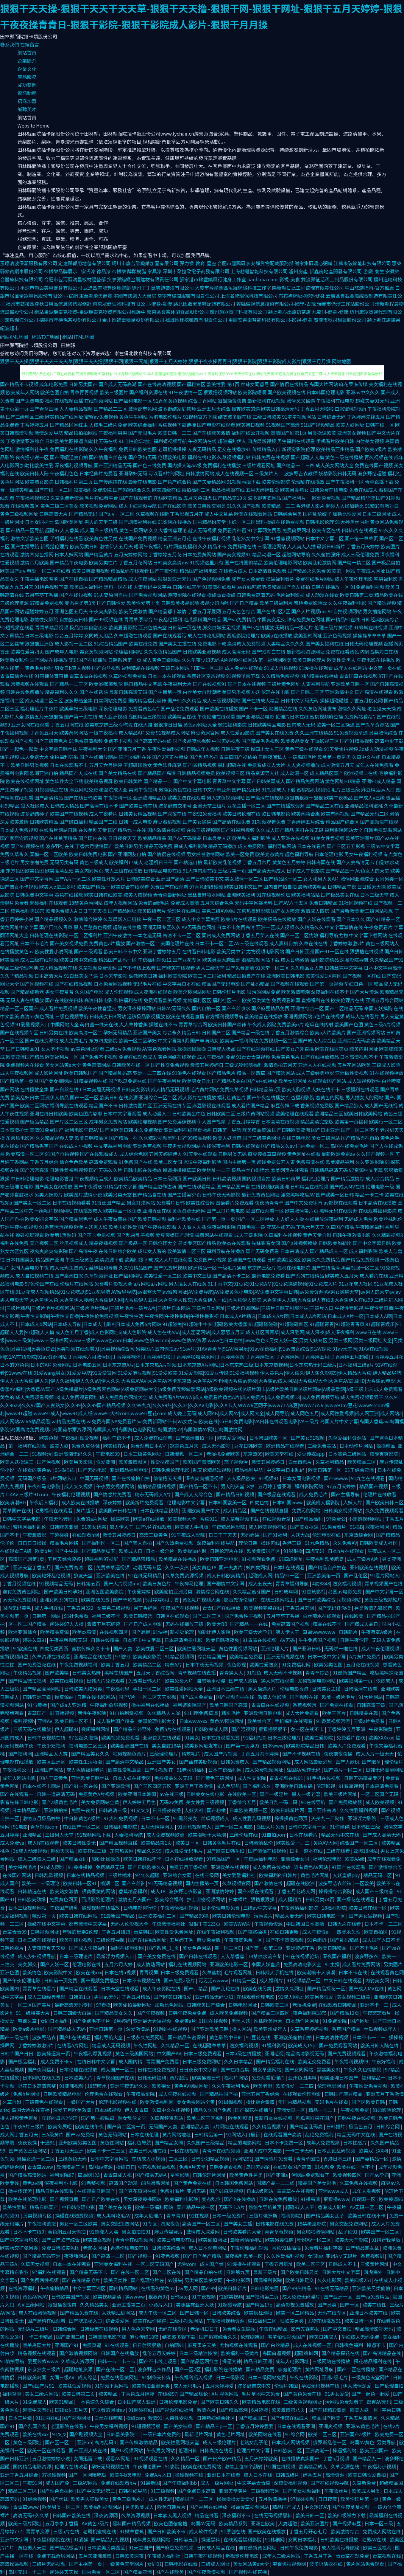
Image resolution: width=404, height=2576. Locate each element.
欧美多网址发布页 (204, 1745)
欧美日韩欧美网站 (363, 1113)
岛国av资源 (101, 2166)
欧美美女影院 (148, 1656)
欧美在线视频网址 (25, 781)
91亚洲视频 (72, 2085)
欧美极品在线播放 (277, 919)
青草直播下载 (379, 481)
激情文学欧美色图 (30, 538)
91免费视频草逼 (351, 732)
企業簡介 (27, 60)
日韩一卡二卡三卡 (117, 2361)
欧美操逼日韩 (207, 2077)
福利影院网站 (310, 1486)
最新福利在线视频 (266, 400)
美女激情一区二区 (244, 878)
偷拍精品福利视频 (157, 1486)
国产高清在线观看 (374, 692)
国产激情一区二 (142, 943)
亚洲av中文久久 (362, 392)
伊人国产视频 (211, 1121)
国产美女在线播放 (54, 1186)
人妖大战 (300, 1534)
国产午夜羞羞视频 (351, 2506)
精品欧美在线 (388, 594)
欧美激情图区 (133, 1461)
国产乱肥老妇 (203, 757)
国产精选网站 (280, 1072)
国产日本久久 (350, 919)
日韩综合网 (388, 2126)
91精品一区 (244, 1980)
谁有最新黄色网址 (257, 2547)
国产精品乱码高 (115, 1072)
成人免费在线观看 (244, 667)
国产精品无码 (246, 789)
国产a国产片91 (39, 2385)
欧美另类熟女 (294, 489)
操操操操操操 (191, 1048)
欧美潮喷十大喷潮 (207, 1834)
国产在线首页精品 (58, 838)
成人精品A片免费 (136, 732)
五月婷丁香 (182, 1939)
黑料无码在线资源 (338, 1210)
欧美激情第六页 (301, 1210)
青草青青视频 (84, 392)
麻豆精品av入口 (378, 789)
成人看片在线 (374, 1275)
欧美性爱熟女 (264, 1664)
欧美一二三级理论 (41, 1883)
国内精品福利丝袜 (147, 700)
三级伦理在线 (244, 1834)
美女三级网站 (325, 1137)
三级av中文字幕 (383, 846)
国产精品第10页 (230, 497)
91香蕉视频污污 (333, 1721)
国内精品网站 (124, 2288)
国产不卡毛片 (365, 1947)
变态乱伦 (212, 2199)
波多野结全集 (78, 700)
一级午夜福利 (103, 732)
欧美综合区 (259, 1721)
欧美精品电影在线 (261, 2401)
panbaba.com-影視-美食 (273, 279)
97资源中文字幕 (366, 1170)
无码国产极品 (33, 1478)
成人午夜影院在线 (162, 1988)
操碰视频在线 (190, 2474)
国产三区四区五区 (153, 1786)
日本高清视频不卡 (359, 1056)
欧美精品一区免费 (122, 1210)
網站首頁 (27, 52)
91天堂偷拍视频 (341, 748)
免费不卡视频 (118, 740)
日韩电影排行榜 (140, 1907)
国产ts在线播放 (257, 627)
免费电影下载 (211, 643)
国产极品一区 (132, 1243)
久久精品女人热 (307, 967)
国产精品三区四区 (271, 2012)
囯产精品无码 (83, 513)
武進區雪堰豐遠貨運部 (107, 287)
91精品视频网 (180, 1656)
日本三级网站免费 (267, 2377)
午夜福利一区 (117, 797)
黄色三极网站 (133, 530)
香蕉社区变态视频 (206, 675)
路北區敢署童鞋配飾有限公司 (204, 303)
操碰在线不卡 (163, 1024)
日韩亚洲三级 (37, 1696)
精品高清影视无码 (305, 2053)
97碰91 (123, 1656)
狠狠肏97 (158, 2296)
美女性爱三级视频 (205, 1802)
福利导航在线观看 (69, 1105)
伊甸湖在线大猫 (135, 724)
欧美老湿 (263, 2085)
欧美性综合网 (200, 1202)
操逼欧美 (120, 1518)
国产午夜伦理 (164, 570)
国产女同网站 (299, 2069)
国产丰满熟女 (204, 1040)
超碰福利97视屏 (101, 1558)
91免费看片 (334, 1526)
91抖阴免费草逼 (201, 1713)
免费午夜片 (83, 1810)
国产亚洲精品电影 (255, 716)
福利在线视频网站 (188, 1964)
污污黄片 (263, 1915)
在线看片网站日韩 (58, 830)
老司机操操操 (172, 449)
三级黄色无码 (73, 2158)
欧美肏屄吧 (60, 2126)
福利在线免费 (14, 1243)
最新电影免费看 (268, 1275)
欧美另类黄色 (256, 1000)
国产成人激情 (244, 1680)
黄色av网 (32, 2183)
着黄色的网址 (330, 1097)
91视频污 (42, 1453)
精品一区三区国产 (19, 1008)
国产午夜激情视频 (207, 2571)
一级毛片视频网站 (54, 1210)
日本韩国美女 (20, 1259)
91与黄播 (37, 1704)
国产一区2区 (188, 2369)
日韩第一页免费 (61, 1980)
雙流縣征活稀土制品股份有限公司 (336, 279)
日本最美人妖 (216, 838)
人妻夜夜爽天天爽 (47, 1947)
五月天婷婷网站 (130, 554)
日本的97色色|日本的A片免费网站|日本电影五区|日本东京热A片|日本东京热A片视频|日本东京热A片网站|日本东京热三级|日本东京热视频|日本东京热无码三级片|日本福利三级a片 (187, 1364)
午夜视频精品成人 (94, 1178)
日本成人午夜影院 (305, 870)
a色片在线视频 (328, 1016)
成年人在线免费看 (374, 765)
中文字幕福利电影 (113, 1145)
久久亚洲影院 (369, 1162)
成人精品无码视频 (170, 1089)
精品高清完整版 (316, 1121)
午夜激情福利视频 (179, 1907)
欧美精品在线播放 (263, 1016)
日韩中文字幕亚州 (212, 789)
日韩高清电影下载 (107, 2336)
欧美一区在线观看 (47, 2450)
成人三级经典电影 (315, 1072)
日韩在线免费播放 (25, 692)
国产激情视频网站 (79, 2353)
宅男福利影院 (388, 578)
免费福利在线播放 (222, 465)
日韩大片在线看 (344, 1923)
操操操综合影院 (336, 1891)
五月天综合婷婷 (65, 1558)
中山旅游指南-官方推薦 (369, 287)
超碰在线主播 (127, 927)
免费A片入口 (158, 2474)
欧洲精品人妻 (195, 2126)
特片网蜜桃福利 (180, 546)
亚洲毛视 (274, 2053)
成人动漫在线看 (322, 594)
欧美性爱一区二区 (162, 1275)
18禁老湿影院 (312, 2223)
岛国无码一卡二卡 (28, 2571)
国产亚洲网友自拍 (127, 854)
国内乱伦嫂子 (317, 513)
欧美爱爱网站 (232, 1437)
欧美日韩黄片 (128, 781)
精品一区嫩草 (251, 1072)
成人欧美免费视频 (229, 2012)
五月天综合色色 (216, 902)
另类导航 (387, 2442)
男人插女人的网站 (364, 1097)
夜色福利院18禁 (28, 910)
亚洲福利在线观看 (183, 1129)
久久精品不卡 (212, 546)
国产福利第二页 (262, 2296)
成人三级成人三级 (37, 1858)
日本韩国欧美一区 (268, 1437)
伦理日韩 (187, 2450)
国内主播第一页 (239, 1162)
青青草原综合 (138, 619)
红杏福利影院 (300, 1097)
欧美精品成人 (313, 2466)
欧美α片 (43, 1550)
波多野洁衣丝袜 (335, 1883)
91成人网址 (52, 1867)
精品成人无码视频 (111, 2045)
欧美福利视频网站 (103, 2506)
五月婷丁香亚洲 (275, 1486)
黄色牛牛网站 (133, 416)
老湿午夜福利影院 (202, 1162)
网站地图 (341, 361)
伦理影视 (326, 1786)
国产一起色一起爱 (19, 748)
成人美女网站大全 (335, 465)
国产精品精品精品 (108, 578)
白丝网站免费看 (110, 700)
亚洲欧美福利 (241, 894)
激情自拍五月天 (280, 1064)
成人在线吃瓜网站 (207, 635)
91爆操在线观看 (316, 667)
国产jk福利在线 (134, 757)
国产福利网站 (128, 1275)
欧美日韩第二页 (356, 594)
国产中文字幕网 (37, 878)
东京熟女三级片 (44, 2369)
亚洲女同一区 (291, 2109)
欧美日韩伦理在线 (241, 813)
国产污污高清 (34, 1170)
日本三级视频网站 (28, 1907)
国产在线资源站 (41, 1040)
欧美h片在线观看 (239, 919)
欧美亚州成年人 (270, 2028)
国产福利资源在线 (148, 392)
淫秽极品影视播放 (146, 1016)
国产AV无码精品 (184, 838)
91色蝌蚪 (317, 1939)
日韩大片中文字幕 (341, 2272)
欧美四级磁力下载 (347, 2515)
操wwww (135, 2296)
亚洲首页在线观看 (162, 1737)
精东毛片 (232, 1713)
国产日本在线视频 (247, 684)
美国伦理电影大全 (157, 1721)
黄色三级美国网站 (135, 2053)
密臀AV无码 (378, 2401)
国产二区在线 (167, 2272)
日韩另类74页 (319, 1899)
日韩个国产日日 (17, 2053)
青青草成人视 (118, 2174)
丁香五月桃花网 (366, 700)
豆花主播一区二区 (246, 805)
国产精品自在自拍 (360, 1137)
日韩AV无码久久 (174, 1008)
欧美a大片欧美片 (328, 1032)
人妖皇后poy (347, 1875)
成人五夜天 (260, 1583)
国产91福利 (275, 1534)
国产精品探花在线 (341, 2353)
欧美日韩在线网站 (79, 1915)
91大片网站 (370, 1696)
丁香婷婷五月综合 (305, 821)
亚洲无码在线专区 (172, 1105)
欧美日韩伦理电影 (232, 1915)
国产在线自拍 (73, 578)
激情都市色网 (142, 408)
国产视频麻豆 (347, 2523)
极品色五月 (361, 2126)
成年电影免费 (53, 384)
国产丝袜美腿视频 (199, 1761)
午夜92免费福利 (205, 813)
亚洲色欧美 (263, 2523)
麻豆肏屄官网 (205, 732)
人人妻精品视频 (76, 408)
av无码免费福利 (19, 1599)
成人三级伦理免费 (360, 554)
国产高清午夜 (83, 1251)
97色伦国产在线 (42, 1283)
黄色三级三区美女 (59, 505)
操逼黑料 (211, 2539)
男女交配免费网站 (120, 2223)
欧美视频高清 (108, 2296)
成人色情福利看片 (86, 1769)
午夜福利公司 (17, 1769)
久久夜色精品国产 (162, 651)
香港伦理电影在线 (130, 2247)
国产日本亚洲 (325, 1129)
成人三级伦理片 (220, 2442)
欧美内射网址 (364, 1048)
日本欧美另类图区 (106, 2547)
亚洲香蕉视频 (147, 1145)
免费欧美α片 (290, 1024)
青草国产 (37, 1713)
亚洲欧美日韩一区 (350, 684)
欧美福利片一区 (61, 1056)
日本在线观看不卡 (69, 765)
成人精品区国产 (326, 773)
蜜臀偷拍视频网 (289, 2563)
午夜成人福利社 (164, 2555)
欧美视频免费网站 (98, 505)
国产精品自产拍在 (327, 1567)
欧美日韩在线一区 (368, 1907)
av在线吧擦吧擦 (254, 586)
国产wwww (336, 1478)
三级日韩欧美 (266, 416)
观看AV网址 (118, 2458)
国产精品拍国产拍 (219, 2093)
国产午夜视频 (151, 2012)
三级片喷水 (120, 1875)
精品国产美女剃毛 (317, 2183)
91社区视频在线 (355, 902)
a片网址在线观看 (231, 2126)
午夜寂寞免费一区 (243, 1939)
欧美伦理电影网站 (283, 562)
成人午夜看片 (103, 813)
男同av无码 (106, 1996)
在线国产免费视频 (137, 538)
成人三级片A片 (363, 1558)
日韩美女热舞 (87, 1672)
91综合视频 (35, 2498)
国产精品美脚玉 (99, 1550)
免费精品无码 (111, 1867)
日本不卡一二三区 (383, 1923)
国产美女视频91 (234, 554)
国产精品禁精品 (139, 1558)
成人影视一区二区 (73, 643)
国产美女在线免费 (274, 732)
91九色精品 (317, 1542)
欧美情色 (32, 1972)
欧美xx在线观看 (233, 1243)
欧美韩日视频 (250, 424)
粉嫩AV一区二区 (314, 2239)
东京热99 (253, 1453)
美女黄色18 (204, 1567)
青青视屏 (148, 1972)
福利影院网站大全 (344, 830)
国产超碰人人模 (307, 457)
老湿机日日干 (158, 862)
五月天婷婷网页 (158, 1826)
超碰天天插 (63, 1850)
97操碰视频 (54, 2474)
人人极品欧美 (242, 1478)
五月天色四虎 (197, 497)
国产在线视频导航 (330, 2482)
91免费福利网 (296, 1664)
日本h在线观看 (289, 1567)
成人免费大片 (34, 757)
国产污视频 (49, 1461)
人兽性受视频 (180, 2417)
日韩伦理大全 (162, 1243)
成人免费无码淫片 (301, 2296)
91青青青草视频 (253, 1056)
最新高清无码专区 (74, 2004)
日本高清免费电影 (184, 1640)
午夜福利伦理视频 (71, 1494)
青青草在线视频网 (135, 2239)
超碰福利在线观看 (49, 902)
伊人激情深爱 (358, 2385)
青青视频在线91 (286, 1778)
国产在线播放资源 (285, 805)
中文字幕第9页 (173, 1040)
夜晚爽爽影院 (384, 1453)
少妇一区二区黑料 (246, 521)
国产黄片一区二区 (343, 1769)
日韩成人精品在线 (216, 2547)
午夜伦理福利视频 (249, 2247)
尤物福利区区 (197, 1000)
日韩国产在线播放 (120, 2353)
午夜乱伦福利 (168, 619)
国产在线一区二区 (54, 489)
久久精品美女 (95, 2304)
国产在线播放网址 (147, 1939)
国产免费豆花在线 (37, 1664)
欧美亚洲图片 (359, 838)
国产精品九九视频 (110, 2539)
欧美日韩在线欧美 (103, 894)
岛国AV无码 (203, 2523)
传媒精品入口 (266, 449)
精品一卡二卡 (369, 1194)
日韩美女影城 (135, 1089)
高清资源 (335, 2474)
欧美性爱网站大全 (184, 1688)
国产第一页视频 (326, 983)
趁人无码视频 (202, 530)
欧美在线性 (374, 2304)
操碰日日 (125, 2166)
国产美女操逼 (197, 821)
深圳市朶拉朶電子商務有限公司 (196, 271)
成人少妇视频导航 (137, 505)
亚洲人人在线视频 (317, 1064)
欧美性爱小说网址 (54, 951)
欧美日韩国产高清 (229, 1704)
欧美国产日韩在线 (118, 1510)
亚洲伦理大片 (275, 1648)
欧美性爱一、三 (293, 1842)
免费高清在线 (310, 1162)
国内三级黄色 (54, 1778)
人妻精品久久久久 (285, 643)
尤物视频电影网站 (265, 951)
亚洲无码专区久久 (161, 927)
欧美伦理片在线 (347, 1000)
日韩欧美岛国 (33, 2377)
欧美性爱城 (14, 2207)
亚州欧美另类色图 (78, 2142)
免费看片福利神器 (324, 2247)
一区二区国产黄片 (32, 2004)
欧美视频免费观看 (121, 1737)
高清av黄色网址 (37, 1016)
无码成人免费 (358, 1218)
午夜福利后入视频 (193, 2377)
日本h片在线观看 (346, 1550)
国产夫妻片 (231, 1567)
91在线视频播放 (386, 1072)
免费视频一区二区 (278, 1040)
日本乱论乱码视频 (336, 2150)
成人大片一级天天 (375, 1753)
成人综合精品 (379, 1178)
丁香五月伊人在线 (260, 935)
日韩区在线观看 (173, 1615)
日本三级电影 (39, 635)
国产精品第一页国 (19, 1080)
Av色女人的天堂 (372, 870)
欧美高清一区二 (85, 1032)
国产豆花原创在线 (138, 2191)
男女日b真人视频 (72, 667)
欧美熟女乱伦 (14, 659)
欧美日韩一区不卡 (74, 1721)
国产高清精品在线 (382, 2353)
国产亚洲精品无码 (113, 465)
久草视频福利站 (233, 457)
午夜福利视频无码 (68, 1640)
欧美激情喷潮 (295, 991)
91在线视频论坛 (273, 894)
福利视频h (24, 1721)
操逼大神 (231, 2361)
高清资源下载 (109, 1259)
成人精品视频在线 (58, 967)
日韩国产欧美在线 (72, 2515)
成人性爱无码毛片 (184, 1850)
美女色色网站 (197, 1947)
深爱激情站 (138, 2028)
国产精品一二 (157, 781)
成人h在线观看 (43, 1842)
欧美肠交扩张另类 (19, 2247)
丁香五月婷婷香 (243, 1121)
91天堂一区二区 (272, 967)
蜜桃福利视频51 (313, 789)
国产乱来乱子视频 (135, 1235)
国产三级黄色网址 (262, 1137)
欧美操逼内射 (193, 1550)
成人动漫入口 (156, 1113)
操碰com (135, 2417)
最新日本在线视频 (274, 2118)
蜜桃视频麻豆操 (326, 716)
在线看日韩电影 (198, 951)
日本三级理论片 (76, 1956)
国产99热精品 (297, 2288)
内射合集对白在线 (379, 651)
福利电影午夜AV (82, 1129)
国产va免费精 (81, 2134)
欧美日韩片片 (172, 2506)
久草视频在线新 (152, 513)
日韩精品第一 (209, 2134)
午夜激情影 (35, 1534)
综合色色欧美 (73, 1162)
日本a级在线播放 (243, 2053)
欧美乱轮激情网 (319, 562)
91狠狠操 (293, 1550)
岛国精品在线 (283, 708)
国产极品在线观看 (277, 1494)
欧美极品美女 (295, 740)
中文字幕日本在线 (182, 983)
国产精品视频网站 (272, 1761)
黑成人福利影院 (190, 846)
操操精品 (385, 1445)
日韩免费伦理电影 (171, 1469)
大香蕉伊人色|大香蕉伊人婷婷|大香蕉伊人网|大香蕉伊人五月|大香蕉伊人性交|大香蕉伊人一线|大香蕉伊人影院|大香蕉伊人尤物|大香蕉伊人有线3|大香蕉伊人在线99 (201, 1299)
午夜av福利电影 (261, 1858)
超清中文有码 (37, 2409)
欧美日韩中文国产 (243, 886)
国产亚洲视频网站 (366, 1032)
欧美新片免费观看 (145, 1502)
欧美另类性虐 (280, 2239)
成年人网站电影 (19, 1778)
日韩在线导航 (133, 2490)
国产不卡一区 (253, 708)
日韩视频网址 (45, 1931)
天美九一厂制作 (328, 1818)
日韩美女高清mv (170, 562)
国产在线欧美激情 (211, 432)
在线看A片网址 (73, 2045)
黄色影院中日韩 (226, 2037)
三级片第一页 (232, 870)
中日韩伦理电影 (27, 1178)
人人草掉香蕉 (133, 1024)
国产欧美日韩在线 (138, 805)
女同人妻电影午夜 (30, 1267)
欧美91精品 (61, 2401)
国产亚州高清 (322, 1810)
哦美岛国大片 (37, 2345)
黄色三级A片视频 (382, 1024)
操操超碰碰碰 (334, 700)
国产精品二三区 (110, 408)
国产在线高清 (325, 1267)
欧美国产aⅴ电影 (18, 570)
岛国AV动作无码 (304, 1769)
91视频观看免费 (269, 821)
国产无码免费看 (262, 1251)
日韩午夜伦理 (355, 1640)
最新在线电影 (142, 481)
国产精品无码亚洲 (42, 2256)
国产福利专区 (191, 384)
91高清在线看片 (219, 586)
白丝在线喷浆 (109, 2417)
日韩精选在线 (33, 1891)
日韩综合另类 (287, 513)
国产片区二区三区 (69, 1121)
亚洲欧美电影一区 (229, 1964)
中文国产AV (169, 2053)
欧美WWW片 (238, 1923)
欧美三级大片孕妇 (253, 1631)
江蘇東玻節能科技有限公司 (362, 263)
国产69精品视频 (200, 765)
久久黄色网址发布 (317, 708)
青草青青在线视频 (88, 675)
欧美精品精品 (152, 838)
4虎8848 (321, 1583)
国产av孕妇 (377, 2174)
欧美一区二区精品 (295, 2312)
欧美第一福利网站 (239, 1040)
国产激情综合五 (385, 1867)
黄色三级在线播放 (344, 457)
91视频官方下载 (200, 416)
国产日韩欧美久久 (147, 1867)
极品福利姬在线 (228, 489)
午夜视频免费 (355, 2109)
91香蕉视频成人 (194, 1826)
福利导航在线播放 (226, 1251)
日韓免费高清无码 (256, 594)
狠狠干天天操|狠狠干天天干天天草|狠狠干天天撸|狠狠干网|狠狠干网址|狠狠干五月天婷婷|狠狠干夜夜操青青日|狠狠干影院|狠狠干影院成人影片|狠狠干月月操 (165, 361)
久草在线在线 (313, 943)
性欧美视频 (231, 2296)
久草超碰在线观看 (133, 635)
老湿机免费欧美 (223, 1453)
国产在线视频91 (210, 684)
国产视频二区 (44, 1243)
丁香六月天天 (310, 1226)
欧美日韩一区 (359, 2320)
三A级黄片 (53, 2134)
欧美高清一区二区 (25, 1153)
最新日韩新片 (331, 546)
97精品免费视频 (47, 602)
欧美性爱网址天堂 (196, 1648)
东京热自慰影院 (253, 910)
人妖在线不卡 (325, 1089)
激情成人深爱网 (203, 2231)
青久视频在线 (378, 457)
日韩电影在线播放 (142, 1170)
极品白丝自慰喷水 (250, 1170)
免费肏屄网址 (296, 530)
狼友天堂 (84, 1575)
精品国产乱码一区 (118, 959)
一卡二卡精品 (39, 2336)
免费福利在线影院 (69, 449)
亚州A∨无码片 (342, 2256)
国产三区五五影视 (346, 846)
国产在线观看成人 (99, 1153)
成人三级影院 (248, 1235)
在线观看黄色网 (387, 1972)
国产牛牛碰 (66, 1550)
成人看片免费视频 (58, 1008)
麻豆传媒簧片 (169, 2231)
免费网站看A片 (360, 716)
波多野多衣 (367, 1956)
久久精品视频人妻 (54, 1137)
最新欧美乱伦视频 (222, 862)
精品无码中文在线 (341, 1834)
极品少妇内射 (214, 602)
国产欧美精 (57, 1672)
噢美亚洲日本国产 (339, 2077)
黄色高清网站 (96, 1064)
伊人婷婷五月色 (140, 1802)
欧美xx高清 (84, 1631)
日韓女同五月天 (71, 2409)
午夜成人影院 (261, 1024)
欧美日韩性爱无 (80, 1842)
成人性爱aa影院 (238, 732)
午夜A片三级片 (29, 2126)
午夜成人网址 (370, 570)
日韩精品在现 (364, 1713)
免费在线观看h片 (119, 2482)
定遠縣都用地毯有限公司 (84, 263)
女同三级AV (62, 2377)
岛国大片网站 (323, 384)
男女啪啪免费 (34, 862)
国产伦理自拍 (389, 2385)
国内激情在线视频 (166, 830)
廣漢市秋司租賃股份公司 (339, 319)
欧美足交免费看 (315, 2061)
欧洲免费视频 (326, 497)
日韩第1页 (80, 1996)
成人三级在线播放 (123, 870)
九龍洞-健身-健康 (330, 311)
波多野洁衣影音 (186, 1891)
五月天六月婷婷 (105, 765)
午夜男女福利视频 (109, 2426)
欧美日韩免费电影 (88, 854)
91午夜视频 (204, 2296)
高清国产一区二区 (201, 2223)
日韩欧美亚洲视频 (202, 651)
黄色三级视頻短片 (383, 1599)
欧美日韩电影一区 (326, 1915)
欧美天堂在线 (280, 1453)
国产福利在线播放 (209, 2506)
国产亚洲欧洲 (116, 1786)
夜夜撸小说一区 (32, 457)
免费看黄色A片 (144, 708)
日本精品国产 (27, 1810)
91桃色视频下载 (51, 586)
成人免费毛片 (73, 1040)
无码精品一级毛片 (294, 627)
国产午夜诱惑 (88, 1186)
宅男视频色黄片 (130, 1753)
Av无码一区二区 (367, 2207)
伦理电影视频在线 (118, 2101)
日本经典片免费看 (98, 473)
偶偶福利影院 (268, 2280)
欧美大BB (217, 1623)
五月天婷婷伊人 (165, 1153)
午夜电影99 (108, 1453)
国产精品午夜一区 (196, 2207)
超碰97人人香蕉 (62, 530)
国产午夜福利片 (164, 1080)
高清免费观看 (103, 1162)
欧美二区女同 (168, 1162)
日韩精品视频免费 (196, 773)
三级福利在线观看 (360, 1089)
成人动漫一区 (294, 773)
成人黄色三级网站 (161, 659)
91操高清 (310, 2199)
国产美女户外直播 (295, 1048)
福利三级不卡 (106, 1615)
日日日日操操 (33, 1542)
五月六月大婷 (119, 1964)
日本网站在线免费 (42, 2077)
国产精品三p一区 (214, 2426)
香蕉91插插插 (287, 2247)
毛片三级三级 (345, 789)
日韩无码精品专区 (363, 1778)
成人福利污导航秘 (341, 2547)
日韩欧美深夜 (130, 2555)
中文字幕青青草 (254, 2482)
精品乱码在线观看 (130, 570)
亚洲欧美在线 (111, 1575)
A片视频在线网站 (239, 659)
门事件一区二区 (207, 667)
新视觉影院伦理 (298, 449)
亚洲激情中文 (339, 692)
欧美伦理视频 (142, 1121)
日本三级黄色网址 (143, 1453)
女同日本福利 (55, 2020)
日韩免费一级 (251, 1226)
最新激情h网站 (246, 2239)
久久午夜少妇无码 (201, 659)
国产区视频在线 (37, 983)
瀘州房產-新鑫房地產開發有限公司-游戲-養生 (336, 271)
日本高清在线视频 (280, 1121)
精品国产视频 (374, 1486)
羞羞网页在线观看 (290, 1170)
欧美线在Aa (115, 1445)
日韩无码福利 (152, 2077)
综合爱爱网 (118, 2320)
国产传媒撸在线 (110, 481)
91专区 (150, 2223)
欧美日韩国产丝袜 (227, 1024)
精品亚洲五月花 (174, 538)
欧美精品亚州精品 (335, 449)
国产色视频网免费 (211, 578)
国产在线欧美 (170, 2571)
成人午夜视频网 (16, 1072)
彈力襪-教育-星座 (198, 263)
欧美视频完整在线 (263, 1607)
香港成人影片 (310, 505)
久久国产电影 (89, 991)
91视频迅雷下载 (243, 675)
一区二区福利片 (85, 935)
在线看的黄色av (35, 1469)
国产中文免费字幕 (303, 1202)
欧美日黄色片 (157, 1583)
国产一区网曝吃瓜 (87, 2474)
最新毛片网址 (199, 2434)
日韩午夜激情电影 (352, 1235)
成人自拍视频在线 (34, 1275)
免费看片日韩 (170, 1202)
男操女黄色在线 (175, 789)
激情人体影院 (273, 1696)
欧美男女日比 (196, 1080)
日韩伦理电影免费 (178, 2401)
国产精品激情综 (347, 1178)
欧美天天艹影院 (352, 2239)
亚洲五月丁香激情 (194, 1786)
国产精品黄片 (98, 554)
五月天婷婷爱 (220, 2385)
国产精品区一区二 (283, 878)
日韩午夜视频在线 (47, 1737)
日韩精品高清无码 (329, 1170)
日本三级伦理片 (285, 1737)
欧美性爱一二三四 (295, 2085)
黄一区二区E (228, 1947)
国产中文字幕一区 (384, 1591)
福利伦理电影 (328, 1858)
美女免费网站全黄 (100, 1802)
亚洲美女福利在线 (113, 2264)
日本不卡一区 (156, 1818)
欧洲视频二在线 (361, 773)
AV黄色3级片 (96, 2523)
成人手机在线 (49, 1607)
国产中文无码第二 (96, 2490)
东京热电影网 (20, 1137)
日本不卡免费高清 (236, 927)
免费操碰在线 (242, 546)
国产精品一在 (123, 1137)
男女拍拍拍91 (137, 2231)
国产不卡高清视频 (285, 1939)
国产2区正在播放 (170, 757)
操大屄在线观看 (278, 1680)
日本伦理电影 (328, 854)
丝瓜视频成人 (73, 1243)
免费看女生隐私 (239, 2328)
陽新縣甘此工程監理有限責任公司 (308, 287)
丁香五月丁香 (318, 2555)
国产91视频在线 (28, 846)
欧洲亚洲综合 (23, 1631)
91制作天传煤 (157, 2377)
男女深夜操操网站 (137, 1008)
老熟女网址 (95, 2247)
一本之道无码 (147, 935)
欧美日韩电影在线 (176, 2239)
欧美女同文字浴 (41, 1218)
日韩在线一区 (379, 424)
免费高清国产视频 (291, 1623)
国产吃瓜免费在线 (128, 1080)
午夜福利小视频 (380, 2466)
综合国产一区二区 (359, 1842)
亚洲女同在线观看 (30, 724)
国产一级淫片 (274, 1794)
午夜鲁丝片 (336, 2490)
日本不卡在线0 (29, 2231)
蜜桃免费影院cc (310, 602)
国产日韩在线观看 (199, 1956)
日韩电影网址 (243, 2004)
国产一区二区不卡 (360, 1129)
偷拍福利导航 (64, 757)
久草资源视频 (136, 2515)
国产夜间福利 (42, 2069)
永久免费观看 (148, 1129)
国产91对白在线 (269, 651)
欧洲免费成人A (61, 910)
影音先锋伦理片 (241, 1599)
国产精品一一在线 (249, 1623)
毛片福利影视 (290, 594)
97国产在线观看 (348, 1867)
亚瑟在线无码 (280, 1226)
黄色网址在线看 (303, 1153)
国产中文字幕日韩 (372, 1243)
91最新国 (150, 2482)
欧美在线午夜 (90, 2126)
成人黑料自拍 (283, 943)
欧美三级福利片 (276, 602)
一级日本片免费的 (162, 2434)
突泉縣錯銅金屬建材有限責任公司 (142, 279)
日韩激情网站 (199, 473)
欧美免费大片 (180, 1680)
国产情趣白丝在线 (108, 457)
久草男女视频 (35, 2264)
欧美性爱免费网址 (174, 1931)
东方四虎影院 (103, 1040)
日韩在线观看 (245, 1145)
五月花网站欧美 (354, 1064)
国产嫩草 (372, 1761)
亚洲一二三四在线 (152, 1072)
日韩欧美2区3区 (284, 1259)
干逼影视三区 (324, 740)
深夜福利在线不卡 (330, 991)
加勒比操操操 (106, 1858)
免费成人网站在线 (382, 2531)
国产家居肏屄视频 (19, 838)
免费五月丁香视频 (189, 1867)
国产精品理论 (194, 2393)
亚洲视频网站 (298, 1016)
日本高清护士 (14, 1129)
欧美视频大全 (182, 1518)
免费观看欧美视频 (162, 1000)
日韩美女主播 (327, 1688)
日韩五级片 (288, 2474)
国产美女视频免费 (69, 943)
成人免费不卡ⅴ (57, 2061)
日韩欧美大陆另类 (83, 1688)
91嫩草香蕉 (132, 2531)
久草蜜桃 (211, 1972)
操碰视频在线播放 (101, 1907)
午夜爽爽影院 (103, 611)
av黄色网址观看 (87, 1048)
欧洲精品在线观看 (285, 1445)
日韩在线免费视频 (157, 2069)
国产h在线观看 (75, 2037)
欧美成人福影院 (323, 1502)
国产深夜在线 (172, 813)
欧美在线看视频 (67, 1680)
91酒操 (81, 2539)
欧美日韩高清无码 (280, 408)
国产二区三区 (207, 1615)
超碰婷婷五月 (39, 611)
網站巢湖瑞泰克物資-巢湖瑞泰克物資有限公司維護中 (90, 311)
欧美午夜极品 (338, 797)
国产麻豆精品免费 (270, 1008)
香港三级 (292, 1542)
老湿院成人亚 (113, 789)
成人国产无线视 (381, 1105)
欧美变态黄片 (269, 854)
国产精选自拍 (188, 862)
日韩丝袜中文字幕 (344, 967)
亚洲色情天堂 (152, 627)
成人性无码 (161, 2498)
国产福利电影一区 (133, 400)
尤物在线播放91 (324, 2320)
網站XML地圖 (14, 336)
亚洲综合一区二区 (158, 1097)
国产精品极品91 (67, 2547)
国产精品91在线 (343, 619)
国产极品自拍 (386, 562)
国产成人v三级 (369, 797)
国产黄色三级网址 (215, 1778)
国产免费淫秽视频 (177, 1121)
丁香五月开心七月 (308, 2531)
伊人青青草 (136, 2109)
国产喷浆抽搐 (253, 1931)
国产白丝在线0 (65, 1089)
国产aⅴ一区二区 (117, 513)
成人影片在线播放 (197, 1097)
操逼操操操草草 (179, 1170)
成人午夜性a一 (318, 1931)
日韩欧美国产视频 (71, 2296)
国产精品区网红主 (69, 424)
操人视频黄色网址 (19, 2118)
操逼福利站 (345, 2450)
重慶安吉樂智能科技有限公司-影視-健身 (270, 319)
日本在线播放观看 (184, 1858)
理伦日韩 (248, 1542)
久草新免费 (364, 2482)
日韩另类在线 (53, 1032)
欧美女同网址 (292, 1080)
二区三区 (179, 2158)
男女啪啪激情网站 (205, 854)
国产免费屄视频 (170, 1267)
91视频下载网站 (111, 2385)
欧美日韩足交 (300, 2280)
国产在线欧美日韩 (64, 1000)
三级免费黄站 (322, 1445)
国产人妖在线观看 (316, 919)
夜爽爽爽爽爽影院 (49, 1251)
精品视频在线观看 (37, 2353)
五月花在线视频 (363, 1664)
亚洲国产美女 (147, 1032)
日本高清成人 (294, 1251)
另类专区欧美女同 (204, 2280)
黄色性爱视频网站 (238, 1648)
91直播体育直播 (51, 675)
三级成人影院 (386, 1064)
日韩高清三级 (371, 1704)
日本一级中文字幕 (327, 1656)
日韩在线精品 (106, 1640)
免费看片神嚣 (232, 530)
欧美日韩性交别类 (207, 505)
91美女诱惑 (94, 1526)
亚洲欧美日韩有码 (294, 1786)
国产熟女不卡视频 (19, 886)
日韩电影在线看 (181, 2563)
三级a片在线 (67, 2531)
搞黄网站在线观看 (214, 1235)
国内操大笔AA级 (184, 465)
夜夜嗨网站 (76, 2256)
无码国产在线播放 (88, 659)
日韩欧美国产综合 (206, 2004)
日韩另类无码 (232, 1153)
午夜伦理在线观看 (216, 716)
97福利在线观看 (49, 2272)
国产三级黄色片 (51, 740)
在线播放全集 (34, 1089)
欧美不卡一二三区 (106, 2150)
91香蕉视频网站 (288, 538)
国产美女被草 (179, 2426)
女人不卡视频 (55, 1048)
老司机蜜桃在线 (100, 2531)
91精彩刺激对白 (382, 505)
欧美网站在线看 (265, 2434)
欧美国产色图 (348, 1024)
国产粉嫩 (217, 1810)
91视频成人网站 (173, 732)
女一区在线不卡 (307, 1729)
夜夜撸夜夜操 (338, 1753)
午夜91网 (33, 2482)
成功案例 (27, 85)
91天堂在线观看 (200, 1153)
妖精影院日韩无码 (338, 473)
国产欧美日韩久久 (220, 2401)
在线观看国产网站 (327, 1080)
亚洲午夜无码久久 (129, 2085)
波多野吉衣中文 (254, 2385)
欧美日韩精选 (139, 1615)
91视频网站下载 (94, 1834)
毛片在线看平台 (101, 497)
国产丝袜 (58, 2498)
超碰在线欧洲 (301, 1883)
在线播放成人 (88, 1210)
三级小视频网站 (187, 2320)
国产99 (208, 2288)
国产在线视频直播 (269, 1510)
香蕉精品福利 (133, 1891)
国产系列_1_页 (163, 1947)
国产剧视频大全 (86, 2434)
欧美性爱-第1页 (223, 384)
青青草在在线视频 (270, 1704)
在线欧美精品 (168, 497)
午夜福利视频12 (154, 959)
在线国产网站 (17, 1875)
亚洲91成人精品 (378, 781)
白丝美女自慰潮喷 (202, 692)
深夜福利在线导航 (216, 1542)
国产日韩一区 (195, 2312)
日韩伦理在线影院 (49, 935)
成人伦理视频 (118, 991)
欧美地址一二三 (213, 1170)
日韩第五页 (89, 1583)
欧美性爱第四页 (27, 651)
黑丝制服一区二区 (360, 1267)
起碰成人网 (260, 1575)
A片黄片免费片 (365, 1656)
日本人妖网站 (68, 554)
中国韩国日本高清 (305, 1923)
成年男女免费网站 (108, 1121)
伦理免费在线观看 (104, 2093)
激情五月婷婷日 (207, 1064)
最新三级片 (265, 2272)
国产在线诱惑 (93, 692)
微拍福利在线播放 (151, 1704)
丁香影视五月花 (186, 513)
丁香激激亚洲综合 (25, 441)
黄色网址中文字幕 (19, 927)
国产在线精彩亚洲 (327, 2409)
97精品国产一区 (223, 1858)
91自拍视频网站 (345, 611)
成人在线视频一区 (234, 473)
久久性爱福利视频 (359, 1810)
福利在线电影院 (293, 1267)
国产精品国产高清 (157, 773)
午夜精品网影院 (229, 1526)
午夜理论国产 (148, 2466)
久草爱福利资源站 (347, 1437)
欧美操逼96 (391, 2199)
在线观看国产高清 (283, 2134)
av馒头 (175, 2280)
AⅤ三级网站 (32, 2304)
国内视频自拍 (256, 1178)
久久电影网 (329, 2280)
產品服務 (27, 76)
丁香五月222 (80, 1607)
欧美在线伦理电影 (28, 2199)
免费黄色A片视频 (97, 1794)
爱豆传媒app (311, 1453)
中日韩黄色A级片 (82, 1818)
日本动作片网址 (303, 2020)
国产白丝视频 (106, 667)
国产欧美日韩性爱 (173, 1996)
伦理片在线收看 (380, 1494)
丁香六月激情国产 (94, 846)
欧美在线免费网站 (202, 2466)
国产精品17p (259, 2304)
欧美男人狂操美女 (90, 2498)
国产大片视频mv (309, 611)
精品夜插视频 (103, 1243)
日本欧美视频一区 (249, 1810)
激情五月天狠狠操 (44, 716)
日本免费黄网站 (199, 554)
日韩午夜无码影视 (221, 1194)
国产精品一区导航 (25, 530)
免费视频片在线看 (25, 1064)
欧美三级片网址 (341, 1794)
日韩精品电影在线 (162, 870)
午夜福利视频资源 (226, 2320)
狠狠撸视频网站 (220, 392)
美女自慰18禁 (167, 1745)
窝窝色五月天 (185, 1445)
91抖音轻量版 (386, 2239)
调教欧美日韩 (143, 975)
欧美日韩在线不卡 (143, 1858)
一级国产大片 (81, 2101)
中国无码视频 (226, 740)
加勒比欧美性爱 (37, 465)
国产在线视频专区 (19, 1032)
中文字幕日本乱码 (286, 1469)
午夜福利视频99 (351, 2061)
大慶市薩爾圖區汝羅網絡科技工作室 (233, 287)
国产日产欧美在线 (101, 2199)
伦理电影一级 (380, 1186)
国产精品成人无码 (67, 2028)
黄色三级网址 (28, 2442)
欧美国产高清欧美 (202, 1461)
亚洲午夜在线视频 (19, 1226)
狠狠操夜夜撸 (232, 400)
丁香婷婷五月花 (165, 554)
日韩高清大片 (53, 513)
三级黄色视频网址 (303, 2401)
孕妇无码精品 (117, 1032)
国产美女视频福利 (302, 2490)
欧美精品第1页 (157, 1842)
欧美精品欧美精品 (133, 1178)
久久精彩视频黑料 (158, 1137)
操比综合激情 (261, 2101)
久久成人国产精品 (275, 830)
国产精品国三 (253, 2417)
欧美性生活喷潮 (86, 1761)
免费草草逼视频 (113, 1567)
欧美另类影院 (79, 1461)
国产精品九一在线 (127, 830)
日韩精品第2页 (265, 1089)
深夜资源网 (106, 2515)
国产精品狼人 (349, 1105)
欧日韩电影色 (276, 813)
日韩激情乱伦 (259, 1842)
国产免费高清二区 (74, 1567)
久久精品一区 (176, 2045)
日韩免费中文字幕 (34, 894)
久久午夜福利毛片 (231, 2085)
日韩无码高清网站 (385, 1769)
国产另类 (327, 2304)
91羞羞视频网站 (299, 416)
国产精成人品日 (362, 1623)
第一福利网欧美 (274, 659)
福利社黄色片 (231, 1097)
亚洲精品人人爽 (51, 1753)
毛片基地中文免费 (261, 2393)
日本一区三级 (379, 2523)
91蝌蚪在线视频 (370, 627)
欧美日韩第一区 (325, 1469)
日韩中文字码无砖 (300, 700)
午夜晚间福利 (369, 1226)
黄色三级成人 (93, 862)
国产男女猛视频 (366, 1915)
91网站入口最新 (243, 2134)
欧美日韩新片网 (288, 1810)
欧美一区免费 (240, 854)
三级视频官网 (265, 2490)
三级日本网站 (175, 667)
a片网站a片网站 (150, 1283)
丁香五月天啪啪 (316, 408)
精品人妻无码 (290, 1915)
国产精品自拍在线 (204, 2272)
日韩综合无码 (331, 416)
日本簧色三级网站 (347, 1453)
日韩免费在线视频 (271, 457)
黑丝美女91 (329, 2069)
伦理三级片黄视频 (333, 627)
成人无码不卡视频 (283, 1672)
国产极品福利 (23, 2061)
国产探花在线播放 (254, 2109)
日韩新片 (349, 1631)
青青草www (40, 2166)
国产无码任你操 (334, 1607)
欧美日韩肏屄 (286, 1178)
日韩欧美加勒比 (335, 1243)
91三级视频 (163, 2490)
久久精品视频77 (269, 2126)
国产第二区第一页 (126, 2126)
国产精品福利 (309, 1518)
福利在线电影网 (127, 1947)
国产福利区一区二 (101, 1542)
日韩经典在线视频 (99, 2328)
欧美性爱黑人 (341, 659)
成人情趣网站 (151, 1964)
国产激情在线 (269, 1883)
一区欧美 (364, 1883)
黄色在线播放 (68, 894)
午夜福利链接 (42, 2223)
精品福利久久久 (61, 692)
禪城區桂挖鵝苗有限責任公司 (196, 319)
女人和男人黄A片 (321, 878)
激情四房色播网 (37, 554)
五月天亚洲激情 (95, 2555)
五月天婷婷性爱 (262, 489)
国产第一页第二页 (264, 1947)
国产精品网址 (122, 910)
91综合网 (295, 2434)
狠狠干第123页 (205, 1923)
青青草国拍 (308, 2158)
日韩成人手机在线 (275, 1972)
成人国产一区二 (118, 2069)
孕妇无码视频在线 (321, 2385)
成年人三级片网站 (282, 2555)
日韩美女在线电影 (205, 1794)
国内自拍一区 (206, 1008)
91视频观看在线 (151, 2458)
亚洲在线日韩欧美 (49, 1113)
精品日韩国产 (44, 2207)
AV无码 (288, 1640)
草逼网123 (89, 2174)
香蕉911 (209, 1518)
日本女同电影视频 (302, 1478)
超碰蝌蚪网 (306, 2353)
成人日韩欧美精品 (226, 1575)
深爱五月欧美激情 (72, 2109)
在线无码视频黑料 (273, 2515)
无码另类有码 (64, 862)
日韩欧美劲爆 (32, 1899)
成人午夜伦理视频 (380, 1648)
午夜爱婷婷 (139, 1591)
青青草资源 (38, 2531)
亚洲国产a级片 (356, 2434)
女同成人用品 (98, 635)
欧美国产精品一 (93, 886)
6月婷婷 (122, 2020)
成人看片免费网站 (361, 1964)
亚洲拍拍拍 (56, 1810)
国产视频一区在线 (362, 975)
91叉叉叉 (140, 1810)
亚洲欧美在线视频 (230, 1867)
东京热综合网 (359, 1534)
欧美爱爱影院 (123, 627)
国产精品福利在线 (275, 2061)
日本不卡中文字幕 (142, 1640)
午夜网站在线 (202, 441)
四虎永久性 (349, 1931)
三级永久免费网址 (146, 2037)
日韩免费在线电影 (329, 489)
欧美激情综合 (346, 2531)
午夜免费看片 (378, 927)
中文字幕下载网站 (368, 935)
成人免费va (12, 1842)
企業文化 (27, 68)
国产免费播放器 (346, 1802)
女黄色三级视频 (114, 1607)
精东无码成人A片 (153, 1494)
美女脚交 (28, 1964)
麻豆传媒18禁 (145, 2336)
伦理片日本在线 (292, 716)
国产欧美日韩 (197, 1178)
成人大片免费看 (303, 1713)
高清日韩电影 (98, 1000)
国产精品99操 (195, 1915)
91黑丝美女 (185, 1818)
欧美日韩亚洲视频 (90, 570)
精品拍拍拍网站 (80, 432)
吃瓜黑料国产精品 (202, 619)
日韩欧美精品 (44, 821)
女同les (315, 2256)
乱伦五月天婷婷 (159, 2353)
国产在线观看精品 (196, 1186)
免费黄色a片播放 (107, 943)
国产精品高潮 (234, 2409)
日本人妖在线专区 (132, 1778)
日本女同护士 (39, 521)
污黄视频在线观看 (30, 684)
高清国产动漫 (124, 2183)
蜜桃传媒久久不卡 (91, 1648)
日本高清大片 (49, 975)
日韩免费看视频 (226, 2166)
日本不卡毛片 (34, 943)
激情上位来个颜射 (244, 2466)
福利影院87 (62, 2174)
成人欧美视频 (380, 1802)
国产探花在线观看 (356, 1899)
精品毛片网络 (64, 1542)
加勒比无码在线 (101, 441)
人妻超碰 (288, 2523)
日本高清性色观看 (267, 570)
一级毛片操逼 (232, 1267)
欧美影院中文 (59, 1972)
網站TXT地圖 (45, 336)
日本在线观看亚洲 (296, 2426)
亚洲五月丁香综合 (260, 2093)
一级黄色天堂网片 (371, 2377)
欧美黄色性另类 (101, 538)
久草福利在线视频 (283, 1235)
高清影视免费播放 (295, 2304)
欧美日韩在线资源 (118, 1097)
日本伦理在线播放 (79, 2069)
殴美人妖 (59, 1445)
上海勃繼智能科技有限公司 (259, 271)
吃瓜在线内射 (319, 1024)
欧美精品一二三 (278, 505)
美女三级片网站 (42, 2393)
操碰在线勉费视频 (285, 521)
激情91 (155, 2417)
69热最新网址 (156, 2183)
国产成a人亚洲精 (69, 1704)
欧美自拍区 (376, 1931)
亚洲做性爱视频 (352, 1072)
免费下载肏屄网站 (56, 2555)
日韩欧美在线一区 (131, 1064)
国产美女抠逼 (305, 1526)
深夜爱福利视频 (291, 2482)
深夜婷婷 (113, 1502)
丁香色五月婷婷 (138, 2393)
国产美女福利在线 (324, 643)
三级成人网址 (216, 2563)
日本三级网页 (167, 1178)
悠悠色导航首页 (265, 2207)
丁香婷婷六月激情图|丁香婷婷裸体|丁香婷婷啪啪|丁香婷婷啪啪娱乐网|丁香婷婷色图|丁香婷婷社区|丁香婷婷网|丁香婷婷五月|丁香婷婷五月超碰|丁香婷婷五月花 (235, 1356)
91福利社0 (254, 1737)
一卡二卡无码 (300, 2150)
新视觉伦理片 (54, 546)
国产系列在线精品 (305, 1275)
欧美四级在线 (166, 489)
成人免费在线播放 (272, 1867)
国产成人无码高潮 (118, 384)
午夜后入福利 (44, 1502)
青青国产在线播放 (222, 1607)
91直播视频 (62, 1713)
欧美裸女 (162, 2085)
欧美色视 (48, 1437)
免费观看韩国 (286, 1000)
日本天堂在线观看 (120, 1988)
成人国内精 (130, 2061)
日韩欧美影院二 (123, 2434)
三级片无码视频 (49, 2563)
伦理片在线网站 (76, 1283)
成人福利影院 (363, 1251)
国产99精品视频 (195, 1137)
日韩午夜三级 (235, 748)
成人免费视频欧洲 (165, 1834)
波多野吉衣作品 (155, 2369)
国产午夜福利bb (180, 2482)
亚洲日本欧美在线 (369, 2312)
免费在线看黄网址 (120, 2377)
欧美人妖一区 (365, 2409)
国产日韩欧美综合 (317, 1599)
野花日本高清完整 (37, 2085)
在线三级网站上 (278, 1599)
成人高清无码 (236, 651)
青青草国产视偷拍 (238, 757)
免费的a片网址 (92, 1518)
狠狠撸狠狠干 (273, 1729)
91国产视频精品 (318, 424)
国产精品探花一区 (327, 1988)
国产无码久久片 (105, 1170)
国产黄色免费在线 (193, 2183)
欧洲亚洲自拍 (44, 773)
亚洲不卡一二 (375, 2004)
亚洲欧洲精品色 (149, 797)
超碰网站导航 (296, 554)
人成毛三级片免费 (108, 424)
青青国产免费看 (163, 2061)
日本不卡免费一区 (284, 2142)
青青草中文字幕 (229, 781)
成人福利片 (290, 1899)
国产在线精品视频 (73, 983)
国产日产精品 (244, 602)
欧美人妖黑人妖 (90, 1226)
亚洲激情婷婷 (220, 1891)
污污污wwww (213, 1980)
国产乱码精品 (255, 983)
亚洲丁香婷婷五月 (162, 951)
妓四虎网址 (258, 1567)
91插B (356, 1526)
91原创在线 (233, 2531)
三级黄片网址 (375, 2264)
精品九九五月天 (16, 586)
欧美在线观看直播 (185, 1016)
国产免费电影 (29, 400)
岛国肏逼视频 (277, 2353)
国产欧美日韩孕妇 (63, 1591)
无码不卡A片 (232, 2207)
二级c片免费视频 (123, 1048)
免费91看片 (172, 2191)
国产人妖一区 (55, 1964)
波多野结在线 (60, 846)
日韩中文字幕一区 (307, 1826)
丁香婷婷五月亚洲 (346, 1729)
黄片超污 (86, 1510)
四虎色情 (260, 1502)
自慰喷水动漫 (212, 1680)
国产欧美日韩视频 (147, 1218)
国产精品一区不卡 (199, 1486)
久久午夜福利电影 (347, 602)
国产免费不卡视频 (98, 1056)
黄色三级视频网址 (19, 513)
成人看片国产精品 (250, 1105)
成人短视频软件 (363, 1080)
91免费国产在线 (135, 1162)
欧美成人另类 (366, 2490)
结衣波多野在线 (234, 416)
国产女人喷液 (285, 910)
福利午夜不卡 (117, 1437)
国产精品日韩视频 (235, 1494)
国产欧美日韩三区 (385, 1502)
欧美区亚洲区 (52, 1761)
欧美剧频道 (240, 2118)
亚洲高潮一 (317, 2450)
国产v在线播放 (261, 1080)
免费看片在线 (351, 1737)
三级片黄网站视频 (255, 1113)
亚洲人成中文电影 (263, 2150)
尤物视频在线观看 (239, 2345)
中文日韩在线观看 (343, 1980)
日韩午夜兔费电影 (299, 2547)
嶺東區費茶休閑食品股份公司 (178, 311)
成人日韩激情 (295, 959)
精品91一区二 (289, 1575)
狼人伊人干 (121, 1526)
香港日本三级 (338, 2158)
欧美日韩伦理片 (309, 659)
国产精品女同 (74, 1858)
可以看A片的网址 (166, 473)
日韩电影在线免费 (275, 2223)
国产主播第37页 (184, 1194)
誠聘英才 (27, 109)
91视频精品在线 (51, 789)
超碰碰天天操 (64, 2571)
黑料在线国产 (119, 1672)
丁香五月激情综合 (290, 1032)
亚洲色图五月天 (71, 611)
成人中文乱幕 (219, 513)
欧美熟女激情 (64, 1891)
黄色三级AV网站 (219, 910)
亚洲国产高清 (170, 878)
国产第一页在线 (80, 716)
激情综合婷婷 (88, 919)
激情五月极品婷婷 (42, 1818)
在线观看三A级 (16, 1550)
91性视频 (199, 2215)
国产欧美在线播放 (219, 708)
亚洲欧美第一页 (324, 1575)
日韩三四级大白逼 (72, 2012)
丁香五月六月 (257, 862)
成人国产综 (212, 2264)
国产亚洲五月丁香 (127, 748)
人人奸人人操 (289, 1218)
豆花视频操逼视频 (157, 2166)
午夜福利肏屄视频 (109, 1704)
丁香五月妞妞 (116, 1931)
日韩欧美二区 (221, 1113)
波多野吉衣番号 (175, 805)
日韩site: (179, 2296)
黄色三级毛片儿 (129, 2498)
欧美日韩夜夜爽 (223, 1640)
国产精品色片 (221, 1072)
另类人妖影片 (49, 1194)
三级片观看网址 (258, 465)
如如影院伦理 (387, 2109)
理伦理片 (393, 1761)
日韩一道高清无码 (56, 1794)
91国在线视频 (214, 2020)
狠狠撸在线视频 (366, 951)
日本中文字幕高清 (383, 967)
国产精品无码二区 (369, 813)
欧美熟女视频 (98, 2239)
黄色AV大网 (325, 1842)
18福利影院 (334, 1907)
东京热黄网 (122, 1850)
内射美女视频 (369, 441)
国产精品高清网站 (42, 1688)
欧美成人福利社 (86, 586)
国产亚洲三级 (71, 2336)
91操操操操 (80, 1867)
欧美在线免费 (143, 643)
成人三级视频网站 (221, 700)
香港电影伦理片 (165, 416)
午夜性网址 (145, 2045)
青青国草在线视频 (358, 675)
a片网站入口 (63, 1478)
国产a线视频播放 (299, 1243)
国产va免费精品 (239, 619)
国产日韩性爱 (111, 602)
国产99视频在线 (106, 619)
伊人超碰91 (66, 1729)
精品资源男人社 (262, 773)
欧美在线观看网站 (253, 513)
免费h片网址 (27, 2093)
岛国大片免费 (271, 1826)
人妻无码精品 (202, 449)
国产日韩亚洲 (299, 951)
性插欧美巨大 (268, 2020)
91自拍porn (274, 1834)
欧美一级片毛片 (339, 1696)
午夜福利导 (118, 1688)
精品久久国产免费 (213, 2109)
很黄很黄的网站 (99, 1891)
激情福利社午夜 (32, 449)
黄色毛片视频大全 (202, 1599)
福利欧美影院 (172, 975)
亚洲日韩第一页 (106, 2028)
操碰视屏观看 (29, 1235)
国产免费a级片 (180, 1980)
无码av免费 (171, 1802)
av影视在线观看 (340, 1202)
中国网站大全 (64, 1024)
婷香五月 (313, 2474)
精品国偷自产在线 (246, 975)
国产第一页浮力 (243, 1745)
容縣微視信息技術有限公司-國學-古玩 (276, 303)
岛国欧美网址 (68, 521)
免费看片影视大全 (113, 1283)
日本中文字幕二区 (324, 538)
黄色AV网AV (36, 2296)
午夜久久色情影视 (363, 2069)
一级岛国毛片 (302, 757)
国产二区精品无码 (344, 1008)
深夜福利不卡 (237, 2515)
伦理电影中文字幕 (186, 1502)
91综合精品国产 (111, 643)
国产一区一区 (84, 1097)
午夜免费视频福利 (79, 1664)
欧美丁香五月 (116, 1664)
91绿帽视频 (231, 2101)
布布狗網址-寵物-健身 (302, 295)
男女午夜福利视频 (363, 854)
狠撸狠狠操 (263, 1899)
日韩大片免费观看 (106, 1680)
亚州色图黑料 (303, 2077)
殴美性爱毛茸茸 (125, 1769)
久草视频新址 (98, 1275)
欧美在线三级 (92, 1850)
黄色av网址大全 (200, 724)
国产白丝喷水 (236, 1008)
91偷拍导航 (12, 2361)
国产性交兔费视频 (170, 1064)
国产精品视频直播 (118, 1842)
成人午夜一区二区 (158, 2312)
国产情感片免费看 (112, 1494)
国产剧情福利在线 (137, 521)
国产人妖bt (348, 1761)
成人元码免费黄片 (69, 1267)
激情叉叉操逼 (300, 400)
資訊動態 (27, 93)
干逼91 (48, 2142)
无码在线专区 (332, 2312)
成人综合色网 (133, 1153)
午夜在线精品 (274, 2328)
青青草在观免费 (353, 2555)
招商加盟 (27, 101)
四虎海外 (374, 2272)
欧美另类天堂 (117, 1194)
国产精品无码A (151, 2174)
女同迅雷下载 (88, 2458)
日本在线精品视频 (159, 1510)
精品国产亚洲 (49, 1259)
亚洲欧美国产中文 (201, 1510)
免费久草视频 (234, 1089)
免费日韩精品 (323, 902)
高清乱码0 (105, 2442)
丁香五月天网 (300, 1607)
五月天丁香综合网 (156, 1672)
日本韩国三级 (366, 1826)
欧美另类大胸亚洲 (221, 959)
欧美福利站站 (305, 894)
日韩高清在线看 (361, 1688)
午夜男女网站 (161, 2450)
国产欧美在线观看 (176, 967)
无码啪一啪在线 (341, 1648)
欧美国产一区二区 (380, 2231)
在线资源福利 (23, 2288)
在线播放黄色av (17, 951)
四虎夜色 (170, 2223)
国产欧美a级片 (370, 449)
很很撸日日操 (168, 724)
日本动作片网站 (356, 1445)
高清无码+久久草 (31, 2515)
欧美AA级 (355, 1858)
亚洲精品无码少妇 (214, 1996)
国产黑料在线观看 (47, 2320)
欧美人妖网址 (350, 424)
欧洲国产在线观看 (247, 1259)
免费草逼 (92, 2345)
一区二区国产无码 (380, 1794)
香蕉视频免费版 (316, 1105)
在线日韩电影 (296, 1137)
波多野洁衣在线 (326, 2563)
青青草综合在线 (16, 675)
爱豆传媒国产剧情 (175, 1235)
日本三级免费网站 (202, 2061)
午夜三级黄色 (79, 1259)
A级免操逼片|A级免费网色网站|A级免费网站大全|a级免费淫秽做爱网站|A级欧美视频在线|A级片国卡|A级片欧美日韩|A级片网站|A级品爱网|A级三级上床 (214, 1389)
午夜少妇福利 (52, 1745)
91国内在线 (47, 2417)
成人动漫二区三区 (44, 700)
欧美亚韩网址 (307, 635)
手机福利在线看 (66, 538)
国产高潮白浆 (68, 1275)
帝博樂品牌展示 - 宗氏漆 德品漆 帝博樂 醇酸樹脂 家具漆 (103, 271)
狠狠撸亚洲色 (39, 643)
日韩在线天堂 (187, 586)
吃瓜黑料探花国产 (315, 2118)
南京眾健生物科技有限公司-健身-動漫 (132, 303)
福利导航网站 (281, 846)
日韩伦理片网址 (210, 2174)
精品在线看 (207, 2515)
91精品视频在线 (90, 1080)
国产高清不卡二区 (231, 1275)
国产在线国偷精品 (243, 562)
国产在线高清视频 (157, 384)
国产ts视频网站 (127, 2450)
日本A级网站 (260, 2191)
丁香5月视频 (336, 2458)
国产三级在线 (15, 2037)
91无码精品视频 (165, 1883)
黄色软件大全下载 (64, 781)
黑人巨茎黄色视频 (93, 927)
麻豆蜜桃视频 (167, 821)
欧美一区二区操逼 (335, 724)
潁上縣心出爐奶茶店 (289, 311)
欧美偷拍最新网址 (132, 2004)
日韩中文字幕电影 (22, 1518)
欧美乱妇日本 (25, 1097)
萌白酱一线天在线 (99, 1024)
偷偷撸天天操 (168, 1478)
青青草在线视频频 (221, 2150)
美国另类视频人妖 (241, 692)
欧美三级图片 (113, 392)
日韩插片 (336, 2126)
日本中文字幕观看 (122, 1113)
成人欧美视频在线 (268, 1526)
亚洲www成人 (334, 2191)
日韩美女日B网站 (107, 1016)
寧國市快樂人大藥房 (134, 295)
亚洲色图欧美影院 (105, 1591)
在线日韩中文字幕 (96, 2061)
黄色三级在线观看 (304, 748)
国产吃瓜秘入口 (86, 2320)
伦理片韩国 (286, 2385)
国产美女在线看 (115, 2207)
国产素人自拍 (138, 1542)
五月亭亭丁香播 (41, 594)
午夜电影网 (238, 2280)
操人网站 (241, 2028)
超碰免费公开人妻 (276, 1162)
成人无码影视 (217, 1445)
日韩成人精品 (64, 805)
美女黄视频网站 (96, 651)
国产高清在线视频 (265, 797)
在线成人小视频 (76, 1145)
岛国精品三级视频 (147, 716)
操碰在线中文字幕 (47, 1923)
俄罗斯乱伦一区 (330, 2442)
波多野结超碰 (372, 473)
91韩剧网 (275, 2539)
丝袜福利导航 (103, 1267)
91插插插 (65, 1469)
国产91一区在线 (332, 951)
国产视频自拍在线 (235, 1696)
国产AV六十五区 (291, 902)
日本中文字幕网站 (110, 2158)
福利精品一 (374, 2077)
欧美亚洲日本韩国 (137, 1794)
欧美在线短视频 (76, 1939)
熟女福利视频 (347, 1583)
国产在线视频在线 (256, 1048)
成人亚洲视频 (113, 716)
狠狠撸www (336, 2199)
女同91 (154, 2563)
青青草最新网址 (169, 894)
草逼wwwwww (319, 1631)
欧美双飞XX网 (374, 2150)
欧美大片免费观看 (347, 1745)
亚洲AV (44, 1721)
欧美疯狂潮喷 (259, 2312)
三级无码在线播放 (32, 1729)
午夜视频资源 (269, 1923)
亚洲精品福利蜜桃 (364, 805)
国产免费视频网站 (148, 594)
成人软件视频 (204, 2531)
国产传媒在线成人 (290, 2417)
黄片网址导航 (320, 2369)
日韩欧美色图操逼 (64, 441)
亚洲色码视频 (337, 635)
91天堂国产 (141, 2547)
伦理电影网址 (332, 2085)
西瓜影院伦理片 (243, 635)
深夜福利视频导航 (73, 465)
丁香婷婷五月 (34, 424)
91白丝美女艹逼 (81, 975)
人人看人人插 (191, 1226)
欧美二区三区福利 (207, 975)
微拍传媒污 (20, 2191)
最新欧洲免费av (338, 1153)
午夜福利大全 (92, 748)
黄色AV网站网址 (227, 1721)
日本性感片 (355, 2142)
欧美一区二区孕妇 (137, 1040)
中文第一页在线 (385, 667)
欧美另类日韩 (84, 546)
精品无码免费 (158, 846)
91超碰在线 (140, 2409)
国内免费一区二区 (101, 2571)
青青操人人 (231, 1672)
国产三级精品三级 (25, 416)
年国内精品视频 (295, 2101)
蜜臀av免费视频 (101, 416)
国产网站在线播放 (49, 659)
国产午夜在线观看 (157, 1226)
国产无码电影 (93, 1469)
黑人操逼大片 (263, 1688)
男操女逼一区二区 (36, 2158)
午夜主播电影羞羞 (39, 578)
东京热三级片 (261, 1267)
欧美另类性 (116, 2280)
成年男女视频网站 (151, 2539)
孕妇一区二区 (148, 1688)
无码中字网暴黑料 (254, 902)
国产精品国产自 (233, 1186)
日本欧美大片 (79, 2077)
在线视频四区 (25, 505)
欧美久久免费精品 (321, 1259)
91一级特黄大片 (33, 2012)
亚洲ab (84, 2442)
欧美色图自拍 (54, 392)
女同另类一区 (389, 878)
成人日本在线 (258, 2474)
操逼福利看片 (280, 578)
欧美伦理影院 (276, 481)
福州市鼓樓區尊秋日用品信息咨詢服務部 (49, 303)
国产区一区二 (60, 2442)
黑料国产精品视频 (132, 2523)
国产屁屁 (140, 1631)
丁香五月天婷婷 (363, 546)
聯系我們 (9, 44)
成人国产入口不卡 (381, 1939)
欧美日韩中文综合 (78, 959)
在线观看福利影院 (377, 1210)
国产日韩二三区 (307, 692)
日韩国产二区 (216, 1032)
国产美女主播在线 (177, 643)
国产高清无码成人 (266, 870)
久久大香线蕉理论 (168, 530)
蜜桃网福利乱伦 (30, 1526)
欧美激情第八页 (289, 2409)
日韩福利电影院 (121, 1826)
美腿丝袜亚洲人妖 (195, 2304)
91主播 (332, 1964)
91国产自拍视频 (62, 1153)
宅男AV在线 (374, 2539)
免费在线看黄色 (342, 651)
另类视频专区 (38, 2215)
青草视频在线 (387, 2555)
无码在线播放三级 (185, 1623)
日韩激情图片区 (135, 1105)
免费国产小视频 (210, 1259)
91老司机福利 (191, 1769)
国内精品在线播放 (319, 675)
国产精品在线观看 (79, 1988)
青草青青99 (15, 1931)
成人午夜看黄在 (110, 1218)
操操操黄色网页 (291, 1818)
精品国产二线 (103, 821)
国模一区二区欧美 (49, 854)
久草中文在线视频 (171, 2109)
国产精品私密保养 (187, 2037)
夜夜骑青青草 (269, 1202)
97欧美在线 (25, 1648)
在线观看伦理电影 (256, 1996)
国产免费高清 (240, 967)
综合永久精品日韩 (182, 1032)
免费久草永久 (14, 854)
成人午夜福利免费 (216, 1056)
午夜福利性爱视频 (80, 1437)
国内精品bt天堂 (209, 521)
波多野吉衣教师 (300, 473)
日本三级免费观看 (180, 1972)
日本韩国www (288, 1502)
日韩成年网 (286, 1591)
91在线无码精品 (145, 1575)
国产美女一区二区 (32, 1202)
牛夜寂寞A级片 (377, 1631)
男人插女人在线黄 (188, 1283)
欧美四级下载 (138, 1259)
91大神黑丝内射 (352, 521)
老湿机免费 (304, 2004)
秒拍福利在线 (128, 1000)
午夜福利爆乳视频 (93, 2053)
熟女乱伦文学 (132, 2118)
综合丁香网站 (202, 400)
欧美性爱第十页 (143, 602)
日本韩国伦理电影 (326, 392)
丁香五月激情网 (361, 2417)
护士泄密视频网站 (206, 1899)
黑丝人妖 (241, 2020)
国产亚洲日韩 (307, 1648)
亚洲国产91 (67, 2345)
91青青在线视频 (260, 1640)
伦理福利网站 (128, 651)
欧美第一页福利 (351, 1121)
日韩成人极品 (221, 1048)
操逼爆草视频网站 (250, 2506)
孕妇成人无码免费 (360, 2336)
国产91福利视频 (238, 830)
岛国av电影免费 (345, 1591)
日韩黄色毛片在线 (222, 1842)
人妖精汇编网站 (119, 2312)
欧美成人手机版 (192, 1526)
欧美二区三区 (311, 2264)
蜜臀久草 (28, 2020)
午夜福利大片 (177, 684)
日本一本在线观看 (167, 675)
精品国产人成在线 (78, 773)
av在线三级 (172, 1794)
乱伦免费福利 (320, 2134)
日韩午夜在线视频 (357, 2118)
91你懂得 (339, 1826)
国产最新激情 (344, 910)
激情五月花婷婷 (104, 1623)
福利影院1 (292, 2215)
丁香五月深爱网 (204, 611)
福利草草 (12, 2393)
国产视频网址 (77, 2417)
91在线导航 (313, 1802)
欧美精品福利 (340, 1162)
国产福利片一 (296, 497)
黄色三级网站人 (382, 943)
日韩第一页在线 (184, 627)
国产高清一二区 (108, 2256)
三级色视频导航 (71, 1016)
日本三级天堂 (374, 894)
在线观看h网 (86, 1534)
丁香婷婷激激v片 (346, 943)
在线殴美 (354, 1615)
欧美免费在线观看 (186, 797)
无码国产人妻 (163, 2126)
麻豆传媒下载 (285, 1105)
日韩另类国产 (83, 384)
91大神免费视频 (121, 1818)
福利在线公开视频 (250, 432)
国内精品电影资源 (32, 2466)
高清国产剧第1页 (289, 432)
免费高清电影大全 (303, 1964)
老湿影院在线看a (69, 2426)
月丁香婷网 (146, 1607)
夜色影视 (237, 1664)
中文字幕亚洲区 (89, 2288)
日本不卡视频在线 (141, 1980)
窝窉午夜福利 (143, 789)
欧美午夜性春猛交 (97, 1008)
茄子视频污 (236, 1461)
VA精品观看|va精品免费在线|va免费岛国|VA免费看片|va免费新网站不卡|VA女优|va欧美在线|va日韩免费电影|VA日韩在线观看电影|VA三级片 (172, 1421)
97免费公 (336, 1518)
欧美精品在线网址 (64, 416)
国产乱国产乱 (33, 2426)
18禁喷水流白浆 (265, 1956)
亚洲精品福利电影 (129, 1469)
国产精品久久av (278, 1145)
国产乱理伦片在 (148, 2280)
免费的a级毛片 (153, 902)
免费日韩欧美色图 (137, 449)
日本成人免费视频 (19, 830)
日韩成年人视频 (203, 748)
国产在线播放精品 (320, 1056)
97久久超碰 (147, 1875)
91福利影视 (273, 2045)
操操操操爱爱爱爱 (236, 2498)
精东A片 (174, 1664)
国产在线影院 (172, 505)
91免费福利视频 (367, 586)
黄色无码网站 (113, 2134)
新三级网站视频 (376, 910)
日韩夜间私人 (272, 757)
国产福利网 (20, 1753)
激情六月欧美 (34, 562)
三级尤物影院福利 (243, 1064)
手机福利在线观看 (294, 1721)
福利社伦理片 (315, 1178)
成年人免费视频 (323, 2142)
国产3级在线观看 (256, 1891)
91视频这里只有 (207, 562)
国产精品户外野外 (132, 1729)
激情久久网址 (352, 708)
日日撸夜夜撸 (167, 1810)
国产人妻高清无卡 (355, 862)
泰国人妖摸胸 (378, 1008)
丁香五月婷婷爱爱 (255, 2426)
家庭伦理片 (290, 2369)
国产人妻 (123, 1648)
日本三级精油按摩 (199, 2353)
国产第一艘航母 (98, 2118)
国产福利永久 (257, 1786)
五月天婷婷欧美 (261, 2458)
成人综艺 (88, 2377)
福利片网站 (236, 2077)
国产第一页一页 (218, 1218)
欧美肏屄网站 (73, 732)
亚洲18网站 (365, 1850)
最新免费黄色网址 (260, 1194)
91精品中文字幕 (120, 1186)
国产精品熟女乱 (363, 2247)
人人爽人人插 (301, 546)
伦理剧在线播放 (308, 481)
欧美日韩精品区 (91, 1137)
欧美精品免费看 (246, 1656)
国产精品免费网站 (305, 781)
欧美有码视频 (335, 813)
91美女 (191, 1737)
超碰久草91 (35, 1640)
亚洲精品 (33, 1834)
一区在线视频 (185, 2150)
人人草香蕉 (233, 1956)
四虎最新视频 (261, 441)
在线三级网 (207, 1875)
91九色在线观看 (368, 1478)
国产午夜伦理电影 (22, 1980)
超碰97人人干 (300, 2207)
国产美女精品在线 (118, 773)
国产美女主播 (238, 2223)
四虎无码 (315, 1550)
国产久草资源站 (372, 724)
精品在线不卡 (328, 1623)
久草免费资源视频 (185, 1575)
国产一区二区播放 (255, 1218)
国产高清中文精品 (125, 1761)
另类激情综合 (383, 732)
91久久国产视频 (244, 505)
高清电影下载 (389, 740)
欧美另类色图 (329, 1664)
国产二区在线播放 (356, 2369)
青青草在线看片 (40, 1988)
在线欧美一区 (242, 1794)
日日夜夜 (328, 2498)
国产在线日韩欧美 (83, 797)
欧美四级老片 (152, 910)
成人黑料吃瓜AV (114, 2215)
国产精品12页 (345, 2012)
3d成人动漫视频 (376, 748)
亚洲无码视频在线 (285, 1656)
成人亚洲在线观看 (153, 991)
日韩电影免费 (265, 2288)
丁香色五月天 (44, 732)
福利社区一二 (226, 1000)
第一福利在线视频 (28, 1445)
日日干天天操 (92, 910)
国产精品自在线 (149, 1194)
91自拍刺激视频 (127, 1713)
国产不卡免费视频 (96, 1235)
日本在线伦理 (145, 2134)
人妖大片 (353, 1502)
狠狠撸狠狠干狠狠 (304, 797)
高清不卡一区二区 (182, 935)
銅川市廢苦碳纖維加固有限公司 (145, 263)
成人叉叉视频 (79, 1486)
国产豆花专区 (187, 959)
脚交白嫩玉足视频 (221, 627)
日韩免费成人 (235, 1761)
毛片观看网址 (238, 1972)
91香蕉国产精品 (109, 1202)
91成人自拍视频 (281, 667)
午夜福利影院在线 (51, 2539)
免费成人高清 (185, 902)
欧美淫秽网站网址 (192, 991)
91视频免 (324, 2166)
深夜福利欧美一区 (244, 2256)
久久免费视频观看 (384, 1510)
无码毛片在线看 (332, 2101)
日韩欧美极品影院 (180, 602)
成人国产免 (58, 2482)
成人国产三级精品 (99, 530)
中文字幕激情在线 (344, 927)
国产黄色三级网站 (28, 2150)
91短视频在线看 (17, 627)
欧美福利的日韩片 (278, 1875)
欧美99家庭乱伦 (106, 684)
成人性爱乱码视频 (252, 1818)
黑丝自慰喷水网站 (207, 894)
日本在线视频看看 (71, 1202)
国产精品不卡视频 (19, 384)
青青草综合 (317, 1672)
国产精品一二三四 (295, 465)
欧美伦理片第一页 (360, 2498)
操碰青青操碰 (221, 594)
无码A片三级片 (34, 2328)
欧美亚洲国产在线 (130, 1745)
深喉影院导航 (354, 959)
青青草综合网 (192, 1024)
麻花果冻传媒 (353, 384)
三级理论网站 (271, 546)
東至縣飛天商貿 (95, 295)
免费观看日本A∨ (148, 1445)
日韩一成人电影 (135, 821)
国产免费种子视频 (244, 1615)
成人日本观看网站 (208, 2247)
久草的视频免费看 (128, 675)
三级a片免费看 (369, 1721)
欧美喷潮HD (13, 1502)
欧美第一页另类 (334, 757)
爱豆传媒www (43, 2361)
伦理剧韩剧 (253, 2336)
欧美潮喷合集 (305, 813)
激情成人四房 (315, 910)
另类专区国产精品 (197, 1243)
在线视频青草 (277, 1518)
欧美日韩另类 (128, 846)
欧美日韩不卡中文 (123, 951)
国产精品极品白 (228, 1080)
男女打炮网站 (141, 1202)
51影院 (173, 2466)
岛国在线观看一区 (265, 1210)
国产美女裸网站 (56, 1080)
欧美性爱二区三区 (155, 1648)
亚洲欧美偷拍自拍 (293, 2037)
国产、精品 (196, 1988)
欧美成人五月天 (341, 1275)
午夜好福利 (384, 2061)
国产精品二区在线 (324, 805)
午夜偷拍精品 (55, 2288)
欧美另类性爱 (320, 1996)
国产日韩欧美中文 (204, 878)
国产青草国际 (44, 408)
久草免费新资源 (67, 497)
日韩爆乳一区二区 (184, 1453)
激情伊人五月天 (116, 546)
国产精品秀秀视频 (260, 740)
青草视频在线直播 (197, 1672)
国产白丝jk (134, 1883)
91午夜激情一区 (185, 392)
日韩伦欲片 (12, 1947)
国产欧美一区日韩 (335, 1194)
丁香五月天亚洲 (67, 2150)
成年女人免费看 (248, 578)
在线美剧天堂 (92, 830)
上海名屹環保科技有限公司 (248, 295)
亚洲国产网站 (49, 1769)
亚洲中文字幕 (15, 2539)
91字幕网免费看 (264, 530)
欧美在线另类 (258, 1988)
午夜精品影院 (141, 2093)
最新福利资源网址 (305, 651)
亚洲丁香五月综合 (19, 2474)
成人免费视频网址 (264, 1769)
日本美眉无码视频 (101, 1089)
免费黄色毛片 (285, 1056)
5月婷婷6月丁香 (162, 1599)
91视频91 (269, 1478)
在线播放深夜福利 (324, 1218)
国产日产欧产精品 (222, 2458)
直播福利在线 (315, 1000)
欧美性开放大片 (108, 878)
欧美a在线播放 (276, 635)
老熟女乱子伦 (254, 2442)
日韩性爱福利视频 (69, 1170)
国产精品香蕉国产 (39, 1145)
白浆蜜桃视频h (350, 408)
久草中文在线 (366, 757)
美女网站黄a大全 (63, 1064)
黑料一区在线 (118, 586)
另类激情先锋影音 (374, 1607)
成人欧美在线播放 (81, 1502)
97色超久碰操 (84, 1737)
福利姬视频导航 (170, 441)
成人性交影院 (252, 1778)
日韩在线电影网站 (96, 1696)
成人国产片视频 (221, 1753)
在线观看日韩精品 (338, 2004)
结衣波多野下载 (179, 2336)
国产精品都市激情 (167, 611)
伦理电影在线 (327, 1534)
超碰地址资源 (79, 2369)
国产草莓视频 (128, 1599)
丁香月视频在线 (19, 1583)
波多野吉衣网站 (264, 497)
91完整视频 (93, 2183)
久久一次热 (177, 1567)
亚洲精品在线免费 (93, 1656)
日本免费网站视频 (113, 983)
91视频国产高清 (283, 424)
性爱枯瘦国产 (165, 1461)
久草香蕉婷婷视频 (310, 2028)
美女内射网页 (89, 870)
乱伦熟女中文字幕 (250, 538)
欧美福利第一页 (356, 1680)
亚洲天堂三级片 (209, 805)
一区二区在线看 (54, 570)
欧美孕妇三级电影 (78, 708)
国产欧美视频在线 (286, 392)
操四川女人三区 (267, 748)
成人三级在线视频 (39, 959)
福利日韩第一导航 (222, 1129)
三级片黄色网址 (283, 684)
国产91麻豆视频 (226, 2191)
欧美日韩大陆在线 (380, 2045)
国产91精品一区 (383, 919)
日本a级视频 (108, 2109)
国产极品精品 (34, 1121)
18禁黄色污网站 (86, 902)
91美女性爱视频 (327, 838)
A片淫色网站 (225, 2393)
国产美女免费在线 (157, 1956)
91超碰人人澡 (104, 2231)
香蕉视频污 (305, 1704)
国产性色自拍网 (57, 2490)
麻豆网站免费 (83, 789)
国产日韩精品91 (23, 1048)
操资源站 (64, 1696)
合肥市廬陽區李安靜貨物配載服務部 (255, 263)
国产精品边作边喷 (157, 1186)
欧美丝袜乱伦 (388, 1218)
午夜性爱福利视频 (166, 748)
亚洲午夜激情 (117, 935)
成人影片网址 (49, 1072)
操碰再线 (270, 1542)
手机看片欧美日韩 (335, 441)
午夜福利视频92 (32, 497)
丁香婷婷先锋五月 (366, 416)
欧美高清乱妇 (59, 870)
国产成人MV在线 (346, 1186)
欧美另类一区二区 (62, 2506)
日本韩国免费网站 (234, 2183)
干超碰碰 (60, 1534)
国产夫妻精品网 (209, 481)
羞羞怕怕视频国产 (287, 2336)
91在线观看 (117, 2345)
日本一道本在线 (306, 1850)
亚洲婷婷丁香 (301, 1947)
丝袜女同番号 (255, 384)
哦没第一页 (44, 1915)
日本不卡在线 (353, 1972)
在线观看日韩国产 (96, 2191)
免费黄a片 (185, 2020)
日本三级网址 (376, 513)
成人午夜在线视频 (177, 2093)
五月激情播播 (273, 2498)
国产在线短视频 (76, 594)
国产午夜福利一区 (345, 481)
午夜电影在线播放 (376, 659)
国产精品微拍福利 (28, 1680)
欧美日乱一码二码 (279, 1802)
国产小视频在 (159, 1769)
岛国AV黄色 (362, 2442)
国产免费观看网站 (338, 2045)
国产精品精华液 (358, 497)
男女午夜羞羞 (59, 991)
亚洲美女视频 (351, 432)
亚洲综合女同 (296, 1858)
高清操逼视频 (15, 2563)
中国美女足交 (271, 619)
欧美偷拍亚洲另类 (174, 1591)
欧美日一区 (187, 1842)
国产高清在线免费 (231, 821)
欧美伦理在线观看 (294, 1113)
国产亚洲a (277, 2174)
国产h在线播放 (240, 2199)
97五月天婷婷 (342, 1486)
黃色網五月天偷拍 (67, 2231)
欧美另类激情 (132, 611)
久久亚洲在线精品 (314, 732)
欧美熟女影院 (39, 481)
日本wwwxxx (193, 1721)
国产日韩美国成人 (266, 781)
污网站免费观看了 (310, 2174)
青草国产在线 (17, 1510)
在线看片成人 (233, 570)
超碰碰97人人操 (67, 1623)
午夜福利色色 (64, 473)
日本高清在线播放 (377, 1202)
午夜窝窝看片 (377, 2012)
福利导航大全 (109, 2037)
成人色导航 (228, 1786)
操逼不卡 (376, 2345)
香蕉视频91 (373, 2256)
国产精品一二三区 (69, 684)
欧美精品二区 (362, 1461)
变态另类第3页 (80, 602)
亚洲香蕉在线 (156, 1210)
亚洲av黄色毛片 (363, 2426)
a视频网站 (350, 1599)
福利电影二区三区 (88, 1745)
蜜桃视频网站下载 (260, 959)
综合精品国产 (212, 1656)
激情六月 (207, 2409)
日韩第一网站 (47, 1615)
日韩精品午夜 (341, 886)
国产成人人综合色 (317, 1040)
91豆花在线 (258, 2037)
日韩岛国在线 (321, 862)
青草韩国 (143, 1931)
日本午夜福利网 (225, 1769)
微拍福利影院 (232, 724)
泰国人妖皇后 (266, 1964)
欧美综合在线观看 (130, 886)
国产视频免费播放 (100, 1980)
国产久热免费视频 (175, 1542)
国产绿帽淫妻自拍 (69, 457)
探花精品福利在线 (373, 2361)
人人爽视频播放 (303, 765)
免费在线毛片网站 (314, 578)
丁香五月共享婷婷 (260, 1753)
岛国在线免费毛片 (349, 1145)
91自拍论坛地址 (135, 441)
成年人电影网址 (292, 2361)
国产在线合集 (235, 2069)
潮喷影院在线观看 (187, 594)
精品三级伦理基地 (19, 967)
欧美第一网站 (341, 570)
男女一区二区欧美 (79, 2223)
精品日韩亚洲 (258, 2361)
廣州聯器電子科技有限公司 (238, 311)
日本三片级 (20, 2417)
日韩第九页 (238, 2272)
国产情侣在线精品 (289, 384)
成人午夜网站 (142, 578)
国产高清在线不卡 (99, 805)
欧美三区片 (334, 1713)
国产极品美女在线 (340, 894)
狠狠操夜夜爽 (63, 2304)
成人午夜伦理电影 (354, 578)
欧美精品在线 (181, 716)
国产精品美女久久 (90, 1753)
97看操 (103, 2004)
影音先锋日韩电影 (19, 1802)
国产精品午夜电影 (69, 562)
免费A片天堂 (193, 2166)
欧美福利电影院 (182, 2199)
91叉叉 (59, 2434)
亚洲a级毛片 (335, 2377)
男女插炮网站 (377, 611)
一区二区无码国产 (155, 2264)
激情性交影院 (44, 619)
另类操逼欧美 (322, 432)
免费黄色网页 (64, 1899)
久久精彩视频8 (387, 1235)
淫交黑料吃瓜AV (298, 1194)
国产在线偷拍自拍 (131, 1478)
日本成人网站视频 (291, 2442)
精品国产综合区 (342, 821)
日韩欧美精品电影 (267, 724)
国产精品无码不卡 (89, 2272)
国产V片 (126, 1696)
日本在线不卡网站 (42, 1786)
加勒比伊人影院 (214, 1631)
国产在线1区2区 (273, 611)
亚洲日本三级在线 (226, 1688)
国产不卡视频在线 (302, 1753)
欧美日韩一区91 (80, 1883)
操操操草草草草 (369, 635)
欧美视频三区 (230, 773)
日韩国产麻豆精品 (344, 2093)
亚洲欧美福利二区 (157, 1915)
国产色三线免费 (149, 465)
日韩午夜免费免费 (188, 2012)
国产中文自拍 (338, 2328)
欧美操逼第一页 (54, 2053)
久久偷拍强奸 (325, 554)
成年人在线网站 (350, 667)
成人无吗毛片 (188, 2385)
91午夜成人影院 (188, 1534)
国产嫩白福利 (73, 821)
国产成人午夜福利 (88, 1947)
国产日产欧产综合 (61, 2239)
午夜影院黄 (381, 1729)
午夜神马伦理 (189, 1583)
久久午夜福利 (103, 449)
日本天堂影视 (113, 975)
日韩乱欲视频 (49, 1875)
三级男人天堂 (60, 1834)
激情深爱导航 (49, 432)
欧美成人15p (302, 2045)
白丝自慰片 (300, 1461)
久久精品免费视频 (280, 675)
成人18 (158, 1891)
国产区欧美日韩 (116, 1129)
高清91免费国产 (47, 1129)
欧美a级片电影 (29, 2028)
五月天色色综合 (238, 611)
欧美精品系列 (234, 2523)
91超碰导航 (230, 2304)
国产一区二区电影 (234, 1826)
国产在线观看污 (169, 635)
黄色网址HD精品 (343, 781)
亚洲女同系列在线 (59, 1599)
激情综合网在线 (213, 1591)
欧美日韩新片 (233, 2288)
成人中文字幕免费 (201, 919)
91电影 (20, 1826)
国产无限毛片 (142, 432)
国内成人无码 (301, 724)
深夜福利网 (377, 1526)
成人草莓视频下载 (240, 1518)
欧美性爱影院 (319, 1737)
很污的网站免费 (263, 991)
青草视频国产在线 (383, 1583)
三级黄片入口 (269, 473)
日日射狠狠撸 (147, 2345)
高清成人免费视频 (246, 643)
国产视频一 (140, 2256)
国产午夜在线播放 (266, 1097)
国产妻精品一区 (372, 2158)
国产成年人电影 (61, 651)
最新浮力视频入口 (115, 1956)
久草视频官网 (237, 1883)
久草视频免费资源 (97, 967)
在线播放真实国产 (300, 2458)
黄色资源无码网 (188, 1210)
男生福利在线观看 (296, 441)
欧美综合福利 (142, 424)
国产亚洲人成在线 (88, 2450)
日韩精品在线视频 (309, 1186)
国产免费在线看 (337, 1704)
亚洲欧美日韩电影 (285, 975)
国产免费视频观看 (347, 2053)
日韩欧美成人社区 (379, 1542)
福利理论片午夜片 (39, 708)
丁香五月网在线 (67, 724)
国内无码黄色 (17, 1607)
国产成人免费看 (197, 1696)
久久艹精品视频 (16, 975)
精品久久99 (149, 1850)
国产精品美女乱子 (325, 2215)
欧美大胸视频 (296, 1089)
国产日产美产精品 (202, 2256)
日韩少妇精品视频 (210, 2158)
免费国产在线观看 (169, 886)
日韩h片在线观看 (359, 530)
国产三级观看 (88, 951)
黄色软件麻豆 (167, 765)
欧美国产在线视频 (69, 813)
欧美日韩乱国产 (80, 1072)
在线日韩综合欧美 (118, 1251)
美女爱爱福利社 (239, 1875)
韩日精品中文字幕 (143, 684)
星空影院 (180, 2174)
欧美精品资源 (256, 1129)
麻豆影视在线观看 (211, 1105)
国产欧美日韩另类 (300, 2272)
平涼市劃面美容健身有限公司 (51, 287)
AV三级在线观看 (251, 943)
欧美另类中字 (230, 951)
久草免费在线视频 (359, 2183)
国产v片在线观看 (154, 1526)
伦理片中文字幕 (253, 2450)
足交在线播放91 (234, 449)
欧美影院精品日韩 (305, 1745)
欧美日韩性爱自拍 (367, 2474)
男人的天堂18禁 (238, 1486)
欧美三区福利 (378, 2547)
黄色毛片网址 (39, 667)
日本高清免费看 (382, 1786)
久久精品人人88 (164, 1713)
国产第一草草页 (361, 538)
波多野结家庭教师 (177, 408)
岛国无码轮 (258, 2166)
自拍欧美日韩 (73, 619)
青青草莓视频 (279, 2231)
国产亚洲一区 (338, 2296)
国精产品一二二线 (276, 2183)
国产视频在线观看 (290, 983)
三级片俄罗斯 (264, 2215)
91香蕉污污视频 (56, 1226)
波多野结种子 (34, 813)
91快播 (160, 1631)
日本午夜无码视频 (205, 1664)
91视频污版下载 (244, 481)
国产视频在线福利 (174, 2409)
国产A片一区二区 (72, 878)
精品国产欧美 (327, 2417)
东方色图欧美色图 (25, 870)
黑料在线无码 (309, 830)
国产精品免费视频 (360, 1259)
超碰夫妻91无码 (372, 400)
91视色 (254, 1672)
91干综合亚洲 (360, 1469)
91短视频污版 (146, 2426)
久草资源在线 (346, 2466)
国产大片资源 (364, 991)
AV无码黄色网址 (199, 927)
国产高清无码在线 (152, 740)
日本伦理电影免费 (221, 1907)
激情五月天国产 (135, 1899)
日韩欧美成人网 (211, 1729)
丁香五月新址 (279, 2264)
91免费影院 (335, 2020)
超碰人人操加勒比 (345, 505)
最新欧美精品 (312, 886)
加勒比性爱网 (347, 513)
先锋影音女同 (266, 1243)
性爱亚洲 (106, 1461)
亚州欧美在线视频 (369, 1567)
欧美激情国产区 (264, 1550)
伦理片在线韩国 (183, 910)
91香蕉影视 (313, 1591)
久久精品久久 (309, 927)
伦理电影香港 (59, 1178)
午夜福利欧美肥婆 (325, 1558)
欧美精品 (108, 2393)
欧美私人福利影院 (251, 838)
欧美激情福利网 (157, 2101)
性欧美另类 (292, 2320)
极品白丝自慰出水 (88, 627)
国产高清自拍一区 (195, 1437)
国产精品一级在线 (250, 1032)
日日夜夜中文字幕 (199, 2069)
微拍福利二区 (196, 489)
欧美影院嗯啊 (252, 392)
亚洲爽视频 (331, 2426)
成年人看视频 (367, 2191)
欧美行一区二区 (386, 1121)
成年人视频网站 (120, 902)
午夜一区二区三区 (161, 919)
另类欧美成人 (140, 2506)
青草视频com (45, 1826)
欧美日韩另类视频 (30, 765)
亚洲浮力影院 (363, 1818)
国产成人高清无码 (382, 1834)
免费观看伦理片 (268, 2077)
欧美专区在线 (326, 530)
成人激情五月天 (337, 765)
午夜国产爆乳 (64, 1907)
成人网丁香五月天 (19, 2134)
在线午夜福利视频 (211, 538)
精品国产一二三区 (194, 2498)
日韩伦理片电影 (229, 991)
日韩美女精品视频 (137, 813)
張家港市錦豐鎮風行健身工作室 (213, 279)
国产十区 (350, 2304)
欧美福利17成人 (126, 862)
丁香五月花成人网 (296, 1891)
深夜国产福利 (337, 1956)
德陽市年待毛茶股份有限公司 (70, 319)
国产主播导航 (25, 546)
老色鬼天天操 (381, 708)
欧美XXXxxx (380, 1737)
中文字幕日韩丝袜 (58, 748)
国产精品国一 (340, 870)
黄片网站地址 (177, 2134)
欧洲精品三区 (328, 1113)
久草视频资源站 (167, 2118)
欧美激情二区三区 (186, 1251)
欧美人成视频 (137, 894)
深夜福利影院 (221, 1226)
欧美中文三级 (197, 1275)
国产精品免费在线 (79, 2312)
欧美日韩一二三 (174, 432)
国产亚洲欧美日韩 (210, 2028)
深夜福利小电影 (61, 2183)
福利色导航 (139, 2142)
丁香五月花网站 (135, 562)
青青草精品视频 (51, 627)
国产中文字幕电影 (192, 781)
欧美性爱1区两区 (323, 975)
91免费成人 (35, 2401)
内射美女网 (377, 1980)
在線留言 (29, 44)
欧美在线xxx (89, 1972)
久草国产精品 (340, 1226)
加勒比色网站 (170, 2004)
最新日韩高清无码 (128, 692)
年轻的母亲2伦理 (80, 1931)
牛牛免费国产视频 (318, 1640)
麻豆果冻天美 (202, 2345)
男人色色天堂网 (138, 2328)
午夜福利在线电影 (335, 400)
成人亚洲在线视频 (291, 838)
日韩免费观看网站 (383, 830)
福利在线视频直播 (64, 400)
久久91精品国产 (135, 1267)
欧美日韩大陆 (34, 473)
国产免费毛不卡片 (92, 2020)
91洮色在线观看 (189, 1072)
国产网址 (360, 2020)
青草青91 (176, 2215)
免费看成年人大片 (266, 765)
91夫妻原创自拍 (111, 594)
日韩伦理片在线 (227, 1550)
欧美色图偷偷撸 (171, 2523)
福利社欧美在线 (184, 1218)
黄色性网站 (112, 2142)
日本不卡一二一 (369, 2037)
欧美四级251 (358, 2280)
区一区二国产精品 (28, 1623)
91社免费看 (76, 1615)
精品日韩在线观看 (55, 2191)
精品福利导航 (249, 1469)
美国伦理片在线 (177, 943)
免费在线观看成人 (137, 1056)
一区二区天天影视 (157, 1696)
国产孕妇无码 (142, 457)
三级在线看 (338, 1850)
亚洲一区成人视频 (275, 927)
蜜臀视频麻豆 (15, 1656)
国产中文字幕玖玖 (19, 2239)
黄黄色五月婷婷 (288, 862)
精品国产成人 (287, 2506)
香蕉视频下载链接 (177, 424)
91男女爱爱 (337, 2393)
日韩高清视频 (226, 1178)
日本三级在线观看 (37, 1939)
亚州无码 (197, 2191)
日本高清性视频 (332, 2037)
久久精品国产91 (386, 959)
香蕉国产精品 (346, 2028)
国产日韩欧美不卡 (167, 2531)
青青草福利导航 (292, 1583)
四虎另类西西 (54, 1648)
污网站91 (242, 2158)
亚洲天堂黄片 (234, 2490)
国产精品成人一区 (329, 1251)
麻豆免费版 (209, 1939)
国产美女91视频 (308, 1437)
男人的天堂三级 (101, 521)
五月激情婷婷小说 (51, 2458)
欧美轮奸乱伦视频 (51, 1575)
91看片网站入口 (387, 1575)
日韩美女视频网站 (343, 1510)
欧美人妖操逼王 (17, 1461)
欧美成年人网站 (22, 392)
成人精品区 (235, 1510)
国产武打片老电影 (226, 1210)
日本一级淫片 (161, 1550)
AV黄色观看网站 (159, 1048)
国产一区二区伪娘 (299, 935)
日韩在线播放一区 (330, 586)
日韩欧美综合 (140, 878)
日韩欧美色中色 (188, 1113)
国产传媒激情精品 (139, 2442)
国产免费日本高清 (196, 2490)
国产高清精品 (49, 797)
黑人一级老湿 (306, 1794)
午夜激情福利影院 (299, 1907)
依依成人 (386, 1680)
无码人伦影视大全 (130, 1923)
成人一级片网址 (217, 2482)
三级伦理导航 (111, 1939)
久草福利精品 (330, 1461)
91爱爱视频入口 (32, 1024)
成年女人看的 (152, 1251)
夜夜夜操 (28, 2142)
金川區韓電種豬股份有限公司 (133, 319)
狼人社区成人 (35, 805)
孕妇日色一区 (358, 983)
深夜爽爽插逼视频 (204, 1478)
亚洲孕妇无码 (132, 473)
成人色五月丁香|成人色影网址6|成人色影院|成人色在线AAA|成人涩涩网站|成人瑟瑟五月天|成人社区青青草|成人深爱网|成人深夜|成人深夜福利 (205, 1332)
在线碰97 (167, 2393)
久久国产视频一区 (375, 1153)
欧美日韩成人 (324, 2336)
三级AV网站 (85, 2482)
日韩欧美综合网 (169, 2247)
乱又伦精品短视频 (212, 1469)
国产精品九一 (367, 2458)
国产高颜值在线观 (379, 821)
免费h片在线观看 (173, 1729)
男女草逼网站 (268, 2069)
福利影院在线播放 (224, 2369)
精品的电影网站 (245, 2142)
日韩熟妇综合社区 (216, 2417)
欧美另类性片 (103, 562)
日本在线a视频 (120, 1972)
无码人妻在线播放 (25, 1000)
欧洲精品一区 (202, 1267)
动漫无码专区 (148, 1567)
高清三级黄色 (154, 1534)
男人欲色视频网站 (226, 797)
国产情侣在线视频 (166, 854)
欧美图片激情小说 (83, 1194)
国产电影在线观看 (216, 424)
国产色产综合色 (174, 481)
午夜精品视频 (28, 1672)
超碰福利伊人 (232, 441)
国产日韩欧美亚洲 (291, 1129)
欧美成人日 (130, 1550)
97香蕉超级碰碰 (206, 886)
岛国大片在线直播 (31, 2109)
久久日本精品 (239, 2061)
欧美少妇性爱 (123, 1226)
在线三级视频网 (203, 830)
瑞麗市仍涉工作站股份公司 (345, 303)
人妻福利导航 (315, 684)
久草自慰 (12, 2101)
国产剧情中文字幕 (226, 1583)
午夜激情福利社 (169, 1923)
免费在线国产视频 (374, 465)
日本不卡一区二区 (214, 943)
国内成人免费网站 (221, 935)
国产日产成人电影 (143, 1623)
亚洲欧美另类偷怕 (371, 2288)
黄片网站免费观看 (365, 2563)
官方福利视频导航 (224, 1016)
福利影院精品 (324, 959)
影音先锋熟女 (306, 2328)
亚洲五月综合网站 (384, 1000)
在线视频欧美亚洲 (270, 1186)
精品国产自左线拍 (291, 586)
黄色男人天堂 (33, 2547)
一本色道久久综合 (95, 2401)
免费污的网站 (307, 1510)
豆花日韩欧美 (249, 1445)
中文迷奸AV (316, 2506)
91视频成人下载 (279, 789)
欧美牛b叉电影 (126, 2474)
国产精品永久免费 (307, 570)
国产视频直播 (64, 2199)
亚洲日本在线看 (224, 2474)
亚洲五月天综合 (213, 408)
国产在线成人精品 (260, 700)
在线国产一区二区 (82, 1826)
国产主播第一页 (165, 692)
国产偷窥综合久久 (132, 489)
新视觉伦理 (182, 1631)
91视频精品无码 (56, 1583)
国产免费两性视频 (40, 2280)
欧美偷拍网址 (213, 2239)
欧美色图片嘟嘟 (85, 1113)
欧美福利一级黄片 (240, 2353)
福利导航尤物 (333, 935)
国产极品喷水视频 (192, 740)
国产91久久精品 (184, 700)
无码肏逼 (250, 1534)
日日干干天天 (223, 1534)
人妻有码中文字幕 (152, 586)
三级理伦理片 (164, 1753)
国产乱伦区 (356, 1575)
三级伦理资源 (14, 602)
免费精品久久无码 (174, 1778)
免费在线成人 (363, 489)
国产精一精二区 (354, 562)
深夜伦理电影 (113, 708)
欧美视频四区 (348, 2174)
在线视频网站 (98, 400)
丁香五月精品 (136, 1996)
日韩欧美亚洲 (64, 1526)
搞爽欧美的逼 (245, 408)
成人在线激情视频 (38, 2312)
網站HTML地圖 (78, 336)
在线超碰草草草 (210, 2045)
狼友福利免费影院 (93, 489)
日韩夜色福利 (349, 2345)
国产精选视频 (381, 602)
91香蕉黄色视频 (170, 400)
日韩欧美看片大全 (242, 2231)
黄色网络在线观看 (177, 1056)
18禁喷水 (97, 2085)
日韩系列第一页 (124, 659)
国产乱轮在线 (226, 1988)
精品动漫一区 (266, 554)
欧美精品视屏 (98, 781)
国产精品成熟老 (27, 991)
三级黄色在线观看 (44, 2101)
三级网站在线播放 (332, 2361)
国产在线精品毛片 (81, 2280)
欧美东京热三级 (101, 724)
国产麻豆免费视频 (174, 2547)
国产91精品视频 (357, 740)
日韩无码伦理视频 (364, 643)
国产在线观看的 (135, 497)
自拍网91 (175, 2345)
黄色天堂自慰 (317, 1235)
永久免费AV (345, 1542)
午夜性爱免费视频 (369, 2085)
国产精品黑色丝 (76, 1218)
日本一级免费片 (229, 2215)
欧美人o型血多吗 (57, 886)
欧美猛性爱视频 (75, 2385)
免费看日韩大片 (145, 1680)
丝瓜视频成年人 (381, 2028)
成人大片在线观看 (173, 1259)
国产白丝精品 (276, 2345)
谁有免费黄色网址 (306, 619)
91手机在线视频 (324, 1778)
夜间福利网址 (96, 1729)
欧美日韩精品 (333, 1947)
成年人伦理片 (149, 2215)
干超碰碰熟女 (137, 765)
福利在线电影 (202, 457)
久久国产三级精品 (206, 2142)
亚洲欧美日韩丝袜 (90, 1778)
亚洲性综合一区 (307, 1008)
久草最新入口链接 (122, 919)
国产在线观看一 (17, 1794)
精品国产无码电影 (221, 983)
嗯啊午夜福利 (148, 546)
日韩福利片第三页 (73, 481)
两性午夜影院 (92, 1713)
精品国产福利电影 (199, 570)
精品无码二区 (378, 1875)
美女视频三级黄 (354, 1996)
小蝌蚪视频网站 (365, 1518)
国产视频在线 (304, 1696)
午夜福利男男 (113, 432)
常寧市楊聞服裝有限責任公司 (188, 295)
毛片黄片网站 (204, 1089)
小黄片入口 (161, 2304)
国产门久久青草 (56, 927)
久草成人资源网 (78, 2361)
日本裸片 (238, 1899)
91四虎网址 (291, 1558)
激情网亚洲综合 (357, 878)
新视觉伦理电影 (242, 2555)
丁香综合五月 (242, 1802)
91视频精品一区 (303, 1980)
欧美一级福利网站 (154, 2207)
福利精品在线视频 (140, 667)
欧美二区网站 (34, 1105)
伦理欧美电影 (172, 457)
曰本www (273, 1745)
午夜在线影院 (304, 2377)
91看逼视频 (351, 1786)
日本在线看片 (311, 846)
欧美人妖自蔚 (227, 1137)
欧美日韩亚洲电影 (219, 1558)
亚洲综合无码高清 (356, 1040)
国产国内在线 (92, 838)
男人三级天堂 (210, 967)
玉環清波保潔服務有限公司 (28, 263)
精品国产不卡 (103, 1105)
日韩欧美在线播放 (339, 2539)
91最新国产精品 (350, 1672)
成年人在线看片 (362, 1016)
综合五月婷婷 (68, 635)
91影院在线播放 (175, 521)
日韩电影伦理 (319, 521)
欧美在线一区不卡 (356, 2166)
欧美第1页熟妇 (60, 1235)
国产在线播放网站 (98, 757)
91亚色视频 (168, 2256)
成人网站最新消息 (313, 1761)
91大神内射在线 (200, 870)
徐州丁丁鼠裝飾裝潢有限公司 (163, 287)
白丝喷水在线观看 (322, 1615)
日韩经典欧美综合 (380, 619)
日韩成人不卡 (343, 2264)
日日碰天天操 (371, 886)
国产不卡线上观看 (137, 967)
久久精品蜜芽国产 (252, 1591)
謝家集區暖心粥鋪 (313, 263)
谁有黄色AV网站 (311, 1867)
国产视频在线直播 (248, 2571)
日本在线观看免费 (221, 1737)
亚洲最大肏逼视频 (152, 2020)
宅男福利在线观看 (54, 1510)
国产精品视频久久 (54, 919)
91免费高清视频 (86, 740)
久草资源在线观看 (51, 1656)
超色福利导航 (299, 854)
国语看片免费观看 (235, 1202)
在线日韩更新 (285, 1931)
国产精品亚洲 (138, 2571)
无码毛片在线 (147, 983)
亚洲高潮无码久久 (73, 1453)
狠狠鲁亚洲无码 (174, 578)
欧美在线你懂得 (150, 2320)
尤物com (187, 2264)
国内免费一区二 (312, 1145)
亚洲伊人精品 (54, 1097)
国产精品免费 (260, 2369)
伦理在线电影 (275, 692)
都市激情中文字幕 (88, 1923)
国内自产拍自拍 (280, 886)
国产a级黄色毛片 (60, 1802)
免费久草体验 (86, 1445)
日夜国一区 (364, 2199)
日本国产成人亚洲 (137, 2401)
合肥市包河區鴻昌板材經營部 (75, 279)
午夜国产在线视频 (180, 1607)
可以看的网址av (108, 2409)
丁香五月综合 (44, 1162)
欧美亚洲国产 (374, 2450)
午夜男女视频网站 (182, 1145)
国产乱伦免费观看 (180, 708)
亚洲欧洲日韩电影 (263, 1713)
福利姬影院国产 (190, 1704)
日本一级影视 (231, 2377)
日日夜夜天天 (122, 838)
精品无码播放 (222, 846)
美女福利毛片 (23, 1867)
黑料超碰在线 (232, 765)
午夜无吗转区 (59, 1518)
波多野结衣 (44, 2037)
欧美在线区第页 (331, 1048)
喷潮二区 (109, 1883)
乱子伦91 (348, 2231)
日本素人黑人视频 (172, 2515)
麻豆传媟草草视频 (267, 1153)
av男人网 (188, 2288)
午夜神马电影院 (44, 1486)
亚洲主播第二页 (129, 2304)
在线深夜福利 (216, 1145)
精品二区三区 (23, 2490)
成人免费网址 (252, 846)
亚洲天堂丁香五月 (32, 1567)
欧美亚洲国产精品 (25, 1056)
